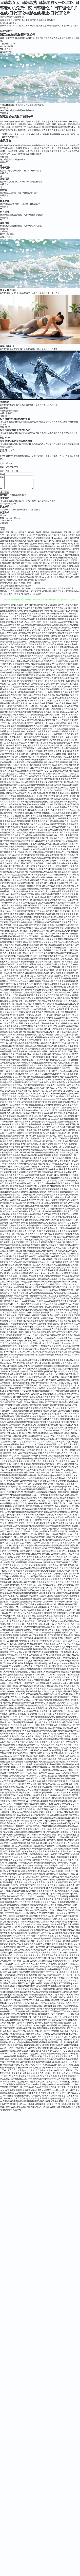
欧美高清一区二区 (45, 1177)
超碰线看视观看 (40, 1651)
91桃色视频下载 (63, 756)
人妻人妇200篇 (60, 1429)
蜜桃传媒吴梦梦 (68, 2061)
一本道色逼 (8, 2097)
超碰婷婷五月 (12, 775)
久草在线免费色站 (19, 1935)
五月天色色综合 (17, 778)
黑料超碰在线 (72, 890)
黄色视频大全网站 (23, 1632)
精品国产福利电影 (23, 747)
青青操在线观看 (7, 2095)
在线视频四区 (17, 697)
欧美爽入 (13, 1716)
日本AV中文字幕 (18, 2033)
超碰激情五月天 (38, 1974)
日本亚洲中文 (41, 1749)
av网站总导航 (21, 1707)
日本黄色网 (33, 1539)
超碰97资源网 (53, 1578)
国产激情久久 (17, 1533)
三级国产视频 (45, 1831)
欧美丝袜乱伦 (54, 1230)
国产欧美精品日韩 (21, 1839)
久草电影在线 (6, 1539)
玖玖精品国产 (34, 1935)
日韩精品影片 (51, 1834)
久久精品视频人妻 (37, 1166)
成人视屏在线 (45, 1559)
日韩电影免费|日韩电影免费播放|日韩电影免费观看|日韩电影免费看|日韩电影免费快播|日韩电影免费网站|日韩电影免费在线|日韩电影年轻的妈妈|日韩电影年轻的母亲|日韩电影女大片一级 (40, 1323)
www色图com (58, 1480)
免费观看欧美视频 (49, 1065)
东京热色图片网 (72, 1486)
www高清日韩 (58, 1477)
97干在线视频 (19, 1429)
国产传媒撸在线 (19, 680)
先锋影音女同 (37, 1247)
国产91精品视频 (11, 876)
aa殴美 (17, 1516)
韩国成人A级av (15, 1946)
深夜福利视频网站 (11, 1446)
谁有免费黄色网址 (56, 784)
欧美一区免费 (39, 958)
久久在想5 (52, 1884)
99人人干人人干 (55, 1775)
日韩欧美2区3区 (67, 1258)
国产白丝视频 (36, 818)
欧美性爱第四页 (61, 803)
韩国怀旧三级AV (69, 1629)
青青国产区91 (69, 1424)
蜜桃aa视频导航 (53, 1674)
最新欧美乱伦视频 (43, 963)
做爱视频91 (57, 2008)
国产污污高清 (70, 1188)
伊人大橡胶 (68, 1505)
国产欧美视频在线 (54, 615)
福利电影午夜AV (37, 1160)
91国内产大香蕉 (27, 1960)
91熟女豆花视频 (71, 1705)
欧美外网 (16, 1674)
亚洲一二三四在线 (66, 1118)
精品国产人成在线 (18, 896)
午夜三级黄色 (60, 1255)
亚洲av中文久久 (7, 618)
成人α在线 (66, 2075)
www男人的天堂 (45, 1620)
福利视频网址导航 (68, 1693)
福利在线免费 (10, 1244)
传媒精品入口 (39, 658)
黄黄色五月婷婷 (71, 963)
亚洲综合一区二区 (20, 1138)
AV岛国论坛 (10, 1879)
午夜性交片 (5, 1413)
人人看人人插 (62, 1233)
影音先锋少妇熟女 (52, 1432)
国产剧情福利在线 (8, 711)
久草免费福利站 (12, 2019)
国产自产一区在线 (20, 1581)
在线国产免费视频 (33, 722)
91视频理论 (51, 1761)
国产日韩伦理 (28, 1390)
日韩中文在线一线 (45, 1603)
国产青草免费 (31, 1135)
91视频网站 (25, 2019)
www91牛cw (17, 1719)
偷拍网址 (30, 1385)
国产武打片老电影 (51, 1222)
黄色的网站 (64, 1547)
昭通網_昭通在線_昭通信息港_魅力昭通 (22, 573)
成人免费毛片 (69, 1093)
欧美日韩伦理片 (32, 815)
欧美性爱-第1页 (15, 610)
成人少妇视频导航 (64, 697)
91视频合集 (69, 1814)
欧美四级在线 (53, 686)
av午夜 (41, 1834)
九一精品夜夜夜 (25, 1511)
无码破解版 (58, 1575)
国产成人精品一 (56, 1943)
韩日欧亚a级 (23, 1646)
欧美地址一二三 (67, 1191)
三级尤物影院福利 (14, 1115)
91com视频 (18, 1474)
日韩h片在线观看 (34, 719)
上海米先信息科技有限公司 (17, 537)
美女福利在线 (43, 672)
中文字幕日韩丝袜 (56, 876)
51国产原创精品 (22, 1418)
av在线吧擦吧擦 (69, 759)
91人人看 (35, 1519)
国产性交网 (8, 1968)
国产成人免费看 (21, 618)
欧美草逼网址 (39, 1845)
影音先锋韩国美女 (63, 1699)
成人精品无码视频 (16, 1132)
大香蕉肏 (33, 1932)
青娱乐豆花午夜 (52, 1595)
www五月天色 (6, 1783)
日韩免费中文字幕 (8, 986)
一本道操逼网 (63, 1648)
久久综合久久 (46, 1693)
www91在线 (64, 1390)
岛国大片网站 (57, 610)
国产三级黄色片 (40, 871)
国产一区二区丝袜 (39, 798)
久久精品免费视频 (41, 826)
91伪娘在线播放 (51, 1390)
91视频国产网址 (38, 1424)
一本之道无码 (31, 1017)
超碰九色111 (28, 1727)
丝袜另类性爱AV (27, 1592)
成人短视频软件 (9, 1129)
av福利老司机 (23, 1912)
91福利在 (4, 1500)
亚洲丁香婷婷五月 (58, 1028)
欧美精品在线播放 (39, 1079)
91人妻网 (24, 1867)
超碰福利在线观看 (24, 992)
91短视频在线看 (23, 787)
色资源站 (60, 2005)
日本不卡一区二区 (71, 1022)
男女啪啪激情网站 (24, 958)
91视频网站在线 (70, 2008)
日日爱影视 (63, 1822)
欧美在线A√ (69, 1932)
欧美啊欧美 (18, 2010)
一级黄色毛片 (35, 1261)
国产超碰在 (65, 1595)
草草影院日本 (45, 2100)
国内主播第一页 (67, 1185)
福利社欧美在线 (46, 1227)
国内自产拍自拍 (21, 983)
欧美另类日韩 (23, 728)
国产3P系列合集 (70, 1559)
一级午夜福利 (50, 865)
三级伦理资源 (70, 767)
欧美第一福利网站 (59, 1095)
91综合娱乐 (25, 1907)
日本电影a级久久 (69, 1690)
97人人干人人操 (16, 1626)
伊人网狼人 (14, 1570)
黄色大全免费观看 (52, 1435)
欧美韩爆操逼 (61, 1514)
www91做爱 (14, 1500)
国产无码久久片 (21, 1191)
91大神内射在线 (44, 969)
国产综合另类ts (48, 1553)
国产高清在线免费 (70, 933)
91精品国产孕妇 (70, 1427)
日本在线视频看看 (53, 1213)
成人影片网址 (23, 1118)
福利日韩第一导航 (16, 1163)
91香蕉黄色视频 (15, 621)
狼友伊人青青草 (71, 1561)
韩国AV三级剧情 (46, 1758)
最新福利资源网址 (21, 809)
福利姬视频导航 (67, 649)
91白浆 (14, 1505)
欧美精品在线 (60, 854)
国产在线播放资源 (70, 921)
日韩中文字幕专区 (39, 1404)
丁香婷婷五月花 (67, 733)
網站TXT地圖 (19, 585)
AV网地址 (26, 1441)
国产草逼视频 (52, 1528)
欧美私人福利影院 (23, 947)
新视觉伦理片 (10, 728)
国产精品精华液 (67, 694)
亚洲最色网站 (68, 1766)
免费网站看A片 (56, 857)
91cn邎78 (4, 2027)
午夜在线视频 (19, 1365)
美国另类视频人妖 (49, 837)
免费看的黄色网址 (19, 1999)
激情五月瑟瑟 (28, 1449)
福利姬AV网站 (33, 1747)
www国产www (13, 1940)
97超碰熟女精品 (66, 1404)
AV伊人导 (13, 2078)
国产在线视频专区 (36, 1087)
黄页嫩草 (13, 1399)
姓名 (2, 474)
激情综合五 (66, 1895)
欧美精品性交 (25, 2041)
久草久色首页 (56, 1960)
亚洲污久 (57, 1738)
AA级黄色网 (39, 1817)
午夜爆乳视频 (46, 882)
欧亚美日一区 (6, 1839)
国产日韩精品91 (57, 1098)
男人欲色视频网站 (35, 916)
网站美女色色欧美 (47, 1763)
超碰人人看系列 (67, 1365)
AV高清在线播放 (7, 1957)
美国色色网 (38, 1511)
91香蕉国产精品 (68, 1213)
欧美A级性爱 (59, 1721)
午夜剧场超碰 (49, 1859)
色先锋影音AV (36, 1646)
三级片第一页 (58, 969)
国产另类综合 (71, 1415)
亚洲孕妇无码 (18, 674)
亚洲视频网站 (53, 1079)
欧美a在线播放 (64, 795)
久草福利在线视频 (31, 1241)
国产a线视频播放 (50, 1247)
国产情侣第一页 (68, 1907)
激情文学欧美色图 (66, 719)
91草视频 (33, 1977)
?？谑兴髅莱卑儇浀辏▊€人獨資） (48, 540)
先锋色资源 (59, 1735)
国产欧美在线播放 (65, 848)
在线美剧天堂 (22, 938)
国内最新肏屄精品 (25, 1705)
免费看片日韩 (16, 1216)
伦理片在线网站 (13, 1275)
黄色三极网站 (18, 716)
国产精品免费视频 (20, 1261)
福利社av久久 (67, 1719)
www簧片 (38, 1940)
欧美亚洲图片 (68, 947)
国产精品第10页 (13, 694)
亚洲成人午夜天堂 (35, 1929)
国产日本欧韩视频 (19, 1870)
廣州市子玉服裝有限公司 (40, 537)
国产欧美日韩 (72, 1196)
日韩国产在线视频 (49, 1413)
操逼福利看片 (68, 753)
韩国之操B (23, 1657)
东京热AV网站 (37, 2061)
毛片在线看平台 (38, 691)
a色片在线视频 (66, 1079)
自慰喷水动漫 (35, 966)
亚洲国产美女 (10, 1090)
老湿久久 (28, 1761)
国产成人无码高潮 (49, 607)
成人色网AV (63, 2027)
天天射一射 (43, 1382)
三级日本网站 (65, 818)
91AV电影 (38, 2027)
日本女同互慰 (15, 1390)
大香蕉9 (55, 1685)
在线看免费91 (21, 1856)
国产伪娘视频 (17, 1763)
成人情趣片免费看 (8, 992)
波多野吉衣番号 (23, 921)
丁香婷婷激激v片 (47, 1025)
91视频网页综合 (72, 2089)
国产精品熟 (46, 1879)
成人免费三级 (23, 1373)
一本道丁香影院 (21, 1522)
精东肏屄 (73, 1884)
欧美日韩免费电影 (54, 955)
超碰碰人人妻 (27, 1674)
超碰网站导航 (43, 736)
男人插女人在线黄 (60, 1275)
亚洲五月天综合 (44, 627)
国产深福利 (70, 1533)
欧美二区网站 (59, 1140)
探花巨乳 (38, 1881)
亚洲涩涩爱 (22, 1752)
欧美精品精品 (60, 944)
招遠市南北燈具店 (18, 543)
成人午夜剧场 (63, 1418)
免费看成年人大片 (8, 893)
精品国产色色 (15, 1589)
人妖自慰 (64, 1570)
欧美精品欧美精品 (45, 1196)
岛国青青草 (49, 2055)
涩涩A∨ (36, 1820)
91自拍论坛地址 (52, 649)
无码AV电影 (33, 1713)
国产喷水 (37, 1828)
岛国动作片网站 (9, 1705)
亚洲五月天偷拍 (52, 1817)
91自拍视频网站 (62, 778)
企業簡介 (8, 20)
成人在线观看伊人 (61, 1865)
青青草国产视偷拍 (64, 885)
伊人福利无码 (54, 1724)
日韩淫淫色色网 (35, 1999)
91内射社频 (25, 1370)
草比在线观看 (71, 1735)
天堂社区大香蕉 (72, 1755)
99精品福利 (36, 1699)
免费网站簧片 (34, 1957)
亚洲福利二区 (6, 1449)
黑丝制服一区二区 (31, 1267)
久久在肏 (50, 1491)
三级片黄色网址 (55, 832)
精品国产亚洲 (48, 1255)
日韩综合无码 (25, 635)
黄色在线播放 (22, 986)
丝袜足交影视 (61, 1502)
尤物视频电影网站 (23, 1031)
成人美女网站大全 (12, 672)
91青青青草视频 (7, 1109)
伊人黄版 (4, 2036)
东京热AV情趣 (39, 1379)
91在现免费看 (28, 1488)
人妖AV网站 (5, 1744)
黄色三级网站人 (62, 1025)
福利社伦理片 (43, 1199)
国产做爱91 (53, 1887)
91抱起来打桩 (17, 1413)
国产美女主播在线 (33, 801)
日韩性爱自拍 (17, 1744)
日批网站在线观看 (35, 1469)
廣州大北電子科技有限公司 (47, 576)
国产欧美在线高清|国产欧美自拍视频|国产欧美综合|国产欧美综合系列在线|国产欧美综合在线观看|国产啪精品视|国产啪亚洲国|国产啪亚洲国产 (40, 1357)
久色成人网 (54, 1612)
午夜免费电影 (13, 1898)
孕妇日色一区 (29, 1056)
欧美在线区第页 (28, 1104)
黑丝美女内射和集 (63, 1747)
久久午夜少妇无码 (66, 812)
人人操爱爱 (37, 1486)
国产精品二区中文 (41, 1219)
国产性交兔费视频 (63, 1112)
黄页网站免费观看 (35, 714)
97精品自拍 (46, 1477)
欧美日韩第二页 (44, 767)
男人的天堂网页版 (52, 1637)
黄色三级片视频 (42, 2075)
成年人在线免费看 (53, 893)
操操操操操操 (49, 1101)
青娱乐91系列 (13, 1530)
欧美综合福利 (35, 638)
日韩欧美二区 (70, 1149)
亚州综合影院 (50, 1808)
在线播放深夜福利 (27, 1230)
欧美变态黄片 (51, 958)
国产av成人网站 (10, 1974)
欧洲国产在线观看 (51, 1258)
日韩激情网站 (47, 674)
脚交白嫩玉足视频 (31, 789)
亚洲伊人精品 (56, 1135)
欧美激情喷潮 (14, 1062)
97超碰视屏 (5, 1505)
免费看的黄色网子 (67, 1525)
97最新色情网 (17, 1845)
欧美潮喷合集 (12, 930)
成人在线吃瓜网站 (35, 795)
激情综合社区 (70, 1943)
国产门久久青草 (59, 1008)
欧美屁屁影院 (72, 983)
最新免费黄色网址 (41, 1210)
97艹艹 (47, 2033)
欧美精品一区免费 (8, 1222)
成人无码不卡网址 (37, 1497)
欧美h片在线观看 (46, 1006)
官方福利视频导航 (22, 1079)
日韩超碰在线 (25, 1415)
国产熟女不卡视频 (72, 978)
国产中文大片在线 (69, 646)
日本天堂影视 (72, 1045)
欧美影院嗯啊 (39, 615)
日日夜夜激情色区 (27, 1393)
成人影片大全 (66, 851)
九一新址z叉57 (47, 1452)
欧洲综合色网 (56, 1488)
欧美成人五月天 (34, 1272)
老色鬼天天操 (54, 851)
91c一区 (53, 1893)
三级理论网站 (23, 730)
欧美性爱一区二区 (37, 1269)
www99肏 (4, 1623)
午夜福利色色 (68, 672)
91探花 (6, 1881)
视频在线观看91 (29, 1623)
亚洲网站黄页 (41, 1890)
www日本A (53, 1811)
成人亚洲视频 (31, 854)
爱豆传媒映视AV (24, 1822)
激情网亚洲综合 (44, 978)
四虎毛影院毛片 (29, 1721)
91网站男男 (49, 1502)
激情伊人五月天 (36, 728)
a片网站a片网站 (44, 1275)
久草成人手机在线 (69, 1909)
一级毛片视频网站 (58, 1219)
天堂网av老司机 (48, 2081)
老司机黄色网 (24, 2078)
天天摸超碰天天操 (58, 2013)
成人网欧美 (36, 1640)
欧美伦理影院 (10, 683)
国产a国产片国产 (44, 1140)
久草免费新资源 (24, 691)
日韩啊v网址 (42, 1626)
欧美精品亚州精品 (68, 658)
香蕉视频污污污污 (39, 1904)
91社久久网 (10, 1469)
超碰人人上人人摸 (28, 1446)
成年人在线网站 (59, 820)
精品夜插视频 (47, 1244)
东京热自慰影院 (43, 1000)
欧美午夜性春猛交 (35, 1070)
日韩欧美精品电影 (29, 862)
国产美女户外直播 (12, 1104)
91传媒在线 (53, 1923)
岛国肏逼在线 (39, 1460)
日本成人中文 (6, 1724)
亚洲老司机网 (47, 1870)
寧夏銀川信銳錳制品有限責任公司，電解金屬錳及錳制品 (31, 571)
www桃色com (60, 1603)
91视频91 (38, 1794)
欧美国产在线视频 (70, 924)
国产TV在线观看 (41, 1545)
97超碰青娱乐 (21, 2095)
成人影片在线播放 (37, 1138)
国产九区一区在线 (72, 1446)
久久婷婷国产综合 (16, 1578)
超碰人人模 (16, 1769)
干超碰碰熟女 (33, 890)
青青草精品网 (39, 1876)
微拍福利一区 (19, 1387)
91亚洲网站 (29, 1494)
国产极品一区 (59, 1244)
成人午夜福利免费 (70, 1107)
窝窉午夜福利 (68, 907)
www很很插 (29, 1629)
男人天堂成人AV (61, 1758)
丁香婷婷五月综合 (23, 935)
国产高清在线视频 (51, 916)
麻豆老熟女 (5, 1845)
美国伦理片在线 (56, 1022)
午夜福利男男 (33, 643)
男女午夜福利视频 (12, 961)
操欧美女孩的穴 (47, 1850)
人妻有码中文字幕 (27, 759)
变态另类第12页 (68, 2025)
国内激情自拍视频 (46, 2095)
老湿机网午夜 (36, 1814)
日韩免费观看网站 (66, 941)
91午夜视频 (23, 1800)
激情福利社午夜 (19, 655)
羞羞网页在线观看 (20, 1194)
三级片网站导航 (35, 1752)
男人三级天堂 (22, 1042)
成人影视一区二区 (68, 798)
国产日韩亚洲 (37, 1031)
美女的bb (40, 2002)
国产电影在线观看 (66, 638)
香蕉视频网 (12, 1876)
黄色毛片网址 (8, 818)
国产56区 (35, 1368)
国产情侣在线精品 (43, 610)
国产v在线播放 (45, 1126)
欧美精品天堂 (43, 1098)
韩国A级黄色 (15, 1881)
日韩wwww (23, 2069)
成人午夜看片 (6, 927)
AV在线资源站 (41, 2089)
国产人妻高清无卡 (20, 966)
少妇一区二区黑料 (53, 711)
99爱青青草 (70, 1519)
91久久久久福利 (50, 719)
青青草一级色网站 (36, 1971)
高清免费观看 (10, 1185)
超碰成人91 (37, 1415)
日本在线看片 (58, 952)
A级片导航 (50, 1460)
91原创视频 (66, 2044)
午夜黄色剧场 (37, 1435)
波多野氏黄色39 (68, 1803)
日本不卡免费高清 (56, 1011)
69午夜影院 (34, 1657)
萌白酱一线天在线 (60, 1081)
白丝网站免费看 (7, 843)
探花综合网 (63, 1957)
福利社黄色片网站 (54, 677)
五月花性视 (72, 2030)
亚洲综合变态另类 (11, 1483)
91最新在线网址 (10, 1587)
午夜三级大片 (58, 1831)
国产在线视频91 (24, 832)
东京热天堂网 (45, 1539)
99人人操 (31, 1710)
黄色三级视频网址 (25, 702)
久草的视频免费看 (56, 823)
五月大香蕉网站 (72, 1820)
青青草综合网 (21, 1084)
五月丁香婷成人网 (50, 1957)
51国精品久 (32, 1620)
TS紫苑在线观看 (67, 1632)
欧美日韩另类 (60, 949)
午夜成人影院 (50, 1084)
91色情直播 (41, 1853)
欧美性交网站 (18, 1643)
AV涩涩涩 (9, 1522)
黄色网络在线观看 (53, 1107)
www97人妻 (25, 1486)
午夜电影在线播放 (60, 815)
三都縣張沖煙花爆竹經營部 (63, 537)
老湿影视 (17, 1536)
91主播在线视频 (53, 1690)
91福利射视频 (62, 1376)
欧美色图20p (63, 1966)
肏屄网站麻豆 (48, 1699)
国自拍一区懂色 (23, 1404)
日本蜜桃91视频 (53, 1949)
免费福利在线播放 (44, 669)
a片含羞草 (71, 2013)
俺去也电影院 (28, 1573)
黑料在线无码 (35, 941)
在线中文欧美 (8, 1076)
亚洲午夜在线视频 (68, 1230)
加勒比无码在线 (38, 649)
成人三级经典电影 (56, 1121)
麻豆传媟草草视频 (68, 1180)
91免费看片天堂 (21, 1806)
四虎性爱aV (32, 1825)
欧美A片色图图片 (24, 1797)
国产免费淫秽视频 (64, 1154)
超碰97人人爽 (57, 1705)
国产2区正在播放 (35, 885)
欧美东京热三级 (38, 860)
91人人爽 (63, 1455)
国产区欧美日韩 (52, 1160)
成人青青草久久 (33, 1778)
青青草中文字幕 (15, 905)
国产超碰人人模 (67, 663)
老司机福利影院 (66, 1811)
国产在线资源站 (55, 1093)
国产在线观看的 (53, 691)
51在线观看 (58, 1713)
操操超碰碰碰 (22, 846)
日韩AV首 (59, 1399)
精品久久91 (57, 1954)
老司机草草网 (41, 1811)
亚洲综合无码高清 (29, 1098)
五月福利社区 (56, 1609)
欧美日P (65, 1845)
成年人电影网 (31, 666)
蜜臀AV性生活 (72, 1396)
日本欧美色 (12, 1368)
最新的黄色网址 (29, 1895)
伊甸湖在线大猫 (52, 860)
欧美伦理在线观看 (22, 1152)
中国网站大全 (45, 1081)
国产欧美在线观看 (8, 1042)
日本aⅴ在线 (54, 1909)
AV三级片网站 (66, 1696)
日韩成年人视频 (38, 879)
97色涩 (73, 1758)
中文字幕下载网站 (45, 1020)
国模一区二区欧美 (37, 955)
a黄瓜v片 (47, 1752)
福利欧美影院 (18, 1048)
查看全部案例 (6, 237)
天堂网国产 (52, 1822)
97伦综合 (60, 1373)
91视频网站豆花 (12, 1407)
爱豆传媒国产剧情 (65, 1239)
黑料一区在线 (12, 759)
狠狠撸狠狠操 (66, 1194)
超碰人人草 (46, 1783)
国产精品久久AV (46, 1825)
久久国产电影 (6, 1059)
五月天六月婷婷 (19, 890)
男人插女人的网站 (29, 1140)
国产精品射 (5, 1385)
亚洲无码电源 (31, 1789)
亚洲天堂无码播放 (28, 1606)
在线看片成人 (37, 747)
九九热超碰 (44, 2047)
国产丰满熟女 (44, 1095)
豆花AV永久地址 (52, 1632)
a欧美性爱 (34, 1912)
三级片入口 (50, 1662)
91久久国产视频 (30, 700)
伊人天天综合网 (27, 2089)
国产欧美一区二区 (56, 2089)
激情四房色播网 (13, 733)
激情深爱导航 (6, 643)
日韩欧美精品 (70, 930)
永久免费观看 (65, 1160)
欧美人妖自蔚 (31, 1168)
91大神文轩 (12, 1662)
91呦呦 (21, 1865)
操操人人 (33, 1382)
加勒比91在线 (35, 1463)
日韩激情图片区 (22, 1143)
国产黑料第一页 (69, 1977)
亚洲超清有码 (61, 2055)
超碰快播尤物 (24, 1424)
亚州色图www (13, 1814)
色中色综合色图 (47, 1368)
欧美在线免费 (18, 801)
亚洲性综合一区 (44, 1073)
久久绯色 (60, 1839)
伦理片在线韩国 (13, 1000)
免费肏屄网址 (8, 719)
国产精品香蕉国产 (41, 1171)
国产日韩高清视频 (20, 834)
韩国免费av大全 (20, 1713)
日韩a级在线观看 (47, 1458)
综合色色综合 (9, 1789)
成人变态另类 (70, 1668)
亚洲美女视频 (55, 646)
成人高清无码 (70, 806)
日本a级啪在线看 (61, 1870)
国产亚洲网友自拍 (70, 955)
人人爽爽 (17, 1449)
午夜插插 (56, 2100)
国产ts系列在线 (44, 1716)
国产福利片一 (41, 694)
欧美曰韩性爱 (58, 1783)
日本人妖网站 (27, 733)
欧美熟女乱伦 (66, 809)
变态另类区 (51, 1483)
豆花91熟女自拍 (23, 2064)
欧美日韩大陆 (56, 672)
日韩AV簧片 (50, 1401)
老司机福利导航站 (22, 2097)
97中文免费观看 (23, 1609)
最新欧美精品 (35, 983)
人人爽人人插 (35, 730)
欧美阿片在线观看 (24, 1651)
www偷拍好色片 (47, 1519)
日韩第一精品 (39, 1690)
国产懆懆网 (40, 1780)
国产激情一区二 (41, 1022)
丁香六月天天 (33, 1236)
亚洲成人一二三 (39, 1822)
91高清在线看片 (55, 759)
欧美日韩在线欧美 (37, 986)
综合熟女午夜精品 (32, 1413)
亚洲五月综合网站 (64, 1067)
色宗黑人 (26, 1699)
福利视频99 (33, 1654)
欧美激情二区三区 (14, 1253)
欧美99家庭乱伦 (59, 829)
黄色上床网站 (20, 1943)
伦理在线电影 (64, 837)
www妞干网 (68, 1775)
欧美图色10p (42, 1421)
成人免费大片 (58, 882)
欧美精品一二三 (44, 700)
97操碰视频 (65, 2086)
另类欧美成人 (71, 1651)
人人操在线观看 (29, 1915)
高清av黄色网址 (22, 1076)
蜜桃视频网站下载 (33, 1036)
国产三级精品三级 (55, 629)
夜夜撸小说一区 (31, 660)
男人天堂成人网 (47, 1901)
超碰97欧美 (29, 1996)
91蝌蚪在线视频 (13, 792)
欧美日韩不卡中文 (41, 1028)
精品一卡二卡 (8, 1213)
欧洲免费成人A (40, 997)
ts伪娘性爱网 (59, 1792)
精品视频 (53, 1772)
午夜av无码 (34, 1458)
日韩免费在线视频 (52, 663)
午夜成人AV (12, 1657)
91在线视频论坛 (30, 989)
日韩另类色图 (66, 1379)
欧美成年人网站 (21, 613)
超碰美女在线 (11, 1508)
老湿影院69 (73, 1502)
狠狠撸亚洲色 (54, 798)
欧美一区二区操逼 (58, 862)
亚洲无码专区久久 (25, 1011)
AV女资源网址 (34, 2081)
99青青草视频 (28, 1730)
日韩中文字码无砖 (8, 846)
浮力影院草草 (35, 1522)
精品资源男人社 (17, 899)
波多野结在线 (31, 949)
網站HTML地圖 (33, 585)
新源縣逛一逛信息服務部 (17, 568)
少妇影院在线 (6, 1387)
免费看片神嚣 (60, 716)
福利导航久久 (72, 1477)
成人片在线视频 (21, 2055)
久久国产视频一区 (35, 1182)
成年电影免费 (22, 607)
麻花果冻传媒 (70, 610)
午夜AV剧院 (71, 1438)
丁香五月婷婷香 (13, 1157)
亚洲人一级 (20, 1982)
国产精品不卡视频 (8, 607)
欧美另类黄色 (10, 1067)
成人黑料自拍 (21, 1025)
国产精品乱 (49, 1508)
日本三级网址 (18, 708)
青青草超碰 (25, 1926)
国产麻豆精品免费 (29, 1073)
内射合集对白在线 (51, 809)
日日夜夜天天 (47, 944)
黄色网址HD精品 (63, 905)
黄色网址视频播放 (35, 2033)
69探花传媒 (13, 1525)
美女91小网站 (34, 1870)
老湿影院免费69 (7, 1994)
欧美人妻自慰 (24, 2061)
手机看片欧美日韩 (58, 652)
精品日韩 (46, 1556)
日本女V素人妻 (39, 1741)
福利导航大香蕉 (14, 1435)
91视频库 (29, 1545)
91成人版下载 (62, 1662)
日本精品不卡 (52, 888)
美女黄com (16, 1671)
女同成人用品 (68, 792)
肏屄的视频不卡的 (52, 1466)
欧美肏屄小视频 (40, 1550)
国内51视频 (31, 1575)
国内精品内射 (54, 1952)
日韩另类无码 (54, 1180)
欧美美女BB (38, 1401)
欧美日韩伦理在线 (64, 927)
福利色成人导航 (70, 1643)
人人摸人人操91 (14, 1895)
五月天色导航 (46, 1738)
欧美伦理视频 (49, 1154)
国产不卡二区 (26, 1775)
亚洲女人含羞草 (20, 1502)
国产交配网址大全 (36, 1050)
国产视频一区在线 (19, 1050)
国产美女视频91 (17, 736)
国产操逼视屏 (42, 1393)
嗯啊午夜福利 (50, 728)
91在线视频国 (40, 1766)
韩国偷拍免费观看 (67, 1887)
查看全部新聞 (6, 413)
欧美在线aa (68, 1488)
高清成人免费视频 (62, 801)
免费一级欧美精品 (68, 683)
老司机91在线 (35, 2069)
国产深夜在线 (35, 927)
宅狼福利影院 (72, 899)
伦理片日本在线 (28, 857)
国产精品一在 (66, 1166)
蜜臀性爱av (8, 1831)
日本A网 (16, 1724)
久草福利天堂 (28, 2022)
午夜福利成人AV (67, 1545)
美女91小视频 (40, 1873)
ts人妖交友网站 (15, 1862)
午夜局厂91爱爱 (56, 1382)
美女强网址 (41, 2072)
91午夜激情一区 (11, 615)
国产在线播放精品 (35, 1109)
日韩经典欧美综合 (8, 787)
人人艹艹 (35, 1679)
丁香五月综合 (64, 1182)
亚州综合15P (5, 1581)
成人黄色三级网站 (49, 812)
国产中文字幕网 (66, 972)
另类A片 (59, 1415)
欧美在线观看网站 (45, 705)
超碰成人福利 (73, 2050)
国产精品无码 (33, 910)
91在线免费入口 (59, 1935)
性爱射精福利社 (23, 1362)
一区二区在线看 (41, 745)
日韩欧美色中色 (57, 1149)
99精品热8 (55, 2036)
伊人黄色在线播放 (69, 1435)
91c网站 (40, 1595)
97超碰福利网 (21, 1971)
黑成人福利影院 (7, 952)
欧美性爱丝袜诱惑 (56, 1533)
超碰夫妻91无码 (21, 624)
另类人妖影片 (31, 1208)
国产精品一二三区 (43, 829)
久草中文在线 (39, 888)
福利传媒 (29, 2027)
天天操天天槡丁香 (60, 2092)
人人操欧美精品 (48, 1747)
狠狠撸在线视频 (65, 1031)
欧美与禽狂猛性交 (67, 1727)
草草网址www (11, 1800)
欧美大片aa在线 (12, 1820)
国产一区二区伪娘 (16, 1020)
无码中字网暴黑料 (31, 994)
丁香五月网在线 (23, 860)
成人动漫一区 (31, 899)
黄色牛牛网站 (20, 632)
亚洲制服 (31, 1472)
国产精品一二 (64, 902)
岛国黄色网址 (6, 655)
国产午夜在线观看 (47, 1233)
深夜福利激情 (49, 1564)
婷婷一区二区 (11, 2061)
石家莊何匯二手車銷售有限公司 (28, 565)
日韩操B (24, 1530)
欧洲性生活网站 (21, 1514)
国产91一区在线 (51, 1031)
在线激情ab (74, 1570)
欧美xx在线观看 (23, 1247)
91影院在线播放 (23, 711)
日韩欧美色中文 (55, 1427)
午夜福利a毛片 (32, 1831)
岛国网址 (20, 1879)
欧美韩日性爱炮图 (44, 1710)
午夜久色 (4, 1716)
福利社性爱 (63, 1778)
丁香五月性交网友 (45, 1721)
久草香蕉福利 (15, 2092)
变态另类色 (34, 1598)
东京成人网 (48, 1755)
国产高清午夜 (49, 1250)
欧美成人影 (54, 1946)
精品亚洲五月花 (48, 722)
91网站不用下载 (22, 1443)
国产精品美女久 (30, 750)
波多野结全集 (72, 840)
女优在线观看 (41, 1494)
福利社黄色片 (51, 1138)
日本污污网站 (50, 1446)
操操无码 (45, 1474)
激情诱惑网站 (13, 1907)
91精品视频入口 (50, 1587)
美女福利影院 (52, 1525)
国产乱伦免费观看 (49, 848)
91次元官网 (42, 1427)
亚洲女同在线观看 (8, 860)
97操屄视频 (18, 1595)
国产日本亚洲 (60, 1163)
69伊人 (45, 1530)
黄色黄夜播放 (32, 1365)
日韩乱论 (26, 1536)
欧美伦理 (65, 1674)
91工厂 (3, 1376)
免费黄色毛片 (21, 1109)
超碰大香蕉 (45, 1660)
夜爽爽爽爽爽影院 (35, 1250)
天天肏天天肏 (61, 1362)
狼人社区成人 (44, 919)
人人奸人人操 (12, 1230)
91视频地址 (63, 1834)
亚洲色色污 (5, 1480)
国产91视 (55, 1511)
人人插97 (24, 1570)
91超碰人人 (72, 1410)
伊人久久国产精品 (15, 2047)
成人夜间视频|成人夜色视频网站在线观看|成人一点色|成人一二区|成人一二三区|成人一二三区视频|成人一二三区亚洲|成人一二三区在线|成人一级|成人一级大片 (40, 1340)
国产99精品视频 (17, 1168)
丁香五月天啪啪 (9, 629)
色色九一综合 (35, 1867)
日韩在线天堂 (41, 759)
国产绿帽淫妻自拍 (46, 660)
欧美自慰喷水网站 (29, 1500)
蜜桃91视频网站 (71, 2033)
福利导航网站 (45, 952)
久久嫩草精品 (34, 1438)
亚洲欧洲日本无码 (55, 1741)
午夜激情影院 (66, 1109)
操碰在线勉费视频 (70, 711)
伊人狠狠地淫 (58, 1716)
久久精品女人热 (63, 1042)
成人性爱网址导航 (40, 1994)
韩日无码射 (57, 1559)
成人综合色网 (12, 1180)
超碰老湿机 (16, 1488)
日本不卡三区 (13, 1960)
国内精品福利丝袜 (22, 843)
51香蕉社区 (54, 1387)
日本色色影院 (45, 1836)
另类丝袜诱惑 (20, 1836)
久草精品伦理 (56, 2103)
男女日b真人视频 (22, 818)
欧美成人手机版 (57, 1606)
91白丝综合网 (58, 1800)
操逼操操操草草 (52, 1191)
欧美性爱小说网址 (12, 1028)
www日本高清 (66, 1623)
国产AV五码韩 (11, 1859)
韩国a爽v (44, 1682)
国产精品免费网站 (47, 905)
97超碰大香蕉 (45, 1954)
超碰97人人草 (30, 1702)
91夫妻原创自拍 (19, 764)
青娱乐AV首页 (39, 1761)
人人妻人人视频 (70, 1385)
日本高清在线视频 (29, 1157)
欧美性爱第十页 (45, 770)
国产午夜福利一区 (39, 683)
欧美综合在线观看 (38, 980)
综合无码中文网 (10, 1929)
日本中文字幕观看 (29, 1149)
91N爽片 (52, 1915)
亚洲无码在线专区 (37, 1143)
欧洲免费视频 (54, 694)
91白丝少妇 (46, 1982)
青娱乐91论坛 (52, 2064)
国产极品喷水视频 (20, 874)
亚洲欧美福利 (16, 989)
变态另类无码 (54, 1895)
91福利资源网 (24, 1455)
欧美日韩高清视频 (71, 641)
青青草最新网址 (65, 986)
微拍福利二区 (66, 686)
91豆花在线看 (19, 1410)
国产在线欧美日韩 (8, 1065)
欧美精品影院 (17, 660)
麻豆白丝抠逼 (27, 1584)
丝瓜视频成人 (34, 1244)
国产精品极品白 (32, 1126)
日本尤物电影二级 (65, 1483)
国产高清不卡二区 (66, 1269)
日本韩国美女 (35, 1255)
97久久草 (17, 1401)
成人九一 (50, 1370)
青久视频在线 (18, 666)
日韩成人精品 (57, 919)
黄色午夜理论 (50, 1646)
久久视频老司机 (32, 1738)
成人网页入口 (67, 1752)
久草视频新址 (10, 1269)
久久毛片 (22, 1620)
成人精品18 (8, 1640)
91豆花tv (16, 1966)
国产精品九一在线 (37, 938)
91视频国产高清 (15, 641)
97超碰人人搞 (12, 1559)
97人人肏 (4, 2092)
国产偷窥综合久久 (39, 686)
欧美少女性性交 (10, 1780)
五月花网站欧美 (61, 1115)
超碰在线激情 (67, 1904)
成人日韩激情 (47, 1036)
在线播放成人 (72, 1219)
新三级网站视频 (15, 1003)
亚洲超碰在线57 (29, 1769)
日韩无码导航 (62, 1401)
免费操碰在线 (10, 730)
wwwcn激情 (62, 1786)
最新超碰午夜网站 (41, 1615)
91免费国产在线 (24, 1185)
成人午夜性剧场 (48, 1848)
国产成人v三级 (16, 919)
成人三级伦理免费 (70, 736)
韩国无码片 (50, 1373)
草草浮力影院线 (62, 1370)
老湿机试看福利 (60, 1828)
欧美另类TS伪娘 (27, 2053)
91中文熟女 (60, 1491)
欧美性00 (48, 1469)
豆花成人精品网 (25, 1508)
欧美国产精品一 (22, 980)
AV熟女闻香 (14, 1615)
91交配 (42, 1542)
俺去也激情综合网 (36, 1707)
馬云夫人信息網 (38, 554)
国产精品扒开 (6, 1438)
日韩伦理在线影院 (68, 1014)
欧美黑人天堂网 (63, 1929)
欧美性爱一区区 (10, 1455)
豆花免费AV (39, 1674)
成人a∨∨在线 (53, 2072)
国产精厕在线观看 (25, 913)
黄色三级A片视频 (20, 1087)
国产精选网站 (41, 1121)
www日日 (74, 1845)
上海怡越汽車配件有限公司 (41, 568)
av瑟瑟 (3, 1561)
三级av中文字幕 (9, 955)
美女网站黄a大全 (17, 1112)
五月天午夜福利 (47, 1399)
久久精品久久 (8, 1014)
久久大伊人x (29, 1853)
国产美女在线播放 (22, 1202)
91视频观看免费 (7, 935)
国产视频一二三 (36, 1432)
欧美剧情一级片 (40, 1601)
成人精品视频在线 (39, 1039)
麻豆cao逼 (7, 2067)
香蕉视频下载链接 (49, 638)
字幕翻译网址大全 (52, 1014)
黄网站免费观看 (12, 1606)
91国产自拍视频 (61, 1177)
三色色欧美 (68, 1862)
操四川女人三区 (65, 879)
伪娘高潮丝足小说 (17, 1778)
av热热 (66, 1550)
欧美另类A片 (70, 1539)
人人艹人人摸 (12, 1491)
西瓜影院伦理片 (50, 795)
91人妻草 (43, 1365)
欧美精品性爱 (50, 2019)
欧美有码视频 (25, 930)
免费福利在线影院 (35, 655)
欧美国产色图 (6, 1087)
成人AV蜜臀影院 (20, 1977)
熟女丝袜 (44, 1946)
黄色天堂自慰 (45, 1241)
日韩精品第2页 (56, 1132)
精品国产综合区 (38, 935)
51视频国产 (64, 2064)
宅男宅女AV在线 (53, 1516)
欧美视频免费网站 (47, 697)
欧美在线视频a (21, 1213)
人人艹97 (19, 1848)
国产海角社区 (33, 1559)
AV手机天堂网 (39, 2086)
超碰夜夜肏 (64, 1769)
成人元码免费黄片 (66, 1261)
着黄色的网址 (14, 1140)
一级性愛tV (21, 1786)
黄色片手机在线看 (24, 1171)
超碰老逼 (35, 1671)
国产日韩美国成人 (31, 905)
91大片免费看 (24, 1587)
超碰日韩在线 (24, 1859)
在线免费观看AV (54, 1977)
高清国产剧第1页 (28, 646)
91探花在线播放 (56, 1668)
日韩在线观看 (47, 1174)
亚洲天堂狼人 (13, 1921)
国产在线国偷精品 (32, 742)
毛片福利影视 (16, 767)
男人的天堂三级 (71, 708)
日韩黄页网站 (71, 1474)
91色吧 (40, 1502)
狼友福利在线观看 (30, 2044)
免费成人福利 (45, 1685)
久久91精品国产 (15, 1264)
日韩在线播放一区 (22, 761)
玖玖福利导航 (15, 2002)
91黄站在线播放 (71, 1382)
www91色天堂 (44, 1500)
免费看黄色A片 (33, 848)
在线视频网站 (64, 618)
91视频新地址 (43, 1606)
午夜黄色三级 (65, 1749)
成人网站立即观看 (52, 1589)
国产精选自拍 (29, 963)
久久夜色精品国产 (39, 806)
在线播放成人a (70, 1592)
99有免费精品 (15, 1603)
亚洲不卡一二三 (62, 1452)
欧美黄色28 (41, 1578)
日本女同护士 (45, 708)
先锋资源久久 (41, 1573)
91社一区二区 (37, 1648)
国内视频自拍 (18, 1199)
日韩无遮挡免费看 (66, 1999)
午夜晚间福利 (58, 1236)
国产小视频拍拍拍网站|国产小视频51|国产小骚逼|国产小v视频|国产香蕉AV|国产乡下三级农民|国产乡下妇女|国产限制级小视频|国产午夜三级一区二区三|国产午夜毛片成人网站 (39, 1334)
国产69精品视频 (59, 890)
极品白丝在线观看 (30, 1480)
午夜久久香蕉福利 (65, 2078)
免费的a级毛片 (68, 992)
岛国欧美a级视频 (7, 1735)
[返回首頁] (12, 17)
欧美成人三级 (71, 1407)
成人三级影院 (16, 1241)
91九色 (69, 2005)
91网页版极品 (14, 1584)
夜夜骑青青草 (58, 1216)
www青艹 (7, 1674)
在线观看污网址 (61, 1020)
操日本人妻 (19, 1873)
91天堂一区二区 (48, 1042)
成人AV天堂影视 (7, 1982)
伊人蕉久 (45, 1438)
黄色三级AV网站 (28, 1000)
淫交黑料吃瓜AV (57, 1210)
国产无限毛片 (45, 643)
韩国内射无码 (27, 1516)
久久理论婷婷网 (18, 2013)
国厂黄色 (26, 1808)
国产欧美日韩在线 (8, 921)
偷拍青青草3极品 (60, 1982)
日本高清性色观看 (52, 747)
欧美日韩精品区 (53, 1166)
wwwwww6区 (41, 1921)
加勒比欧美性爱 (44, 666)
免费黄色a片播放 (26, 1022)
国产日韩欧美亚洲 (45, 1163)
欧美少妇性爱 (33, 1233)
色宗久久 (22, 1716)
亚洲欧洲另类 (64, 1413)
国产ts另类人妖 (27, 1966)
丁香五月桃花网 (36, 846)
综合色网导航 (15, 1721)
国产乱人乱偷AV (25, 1952)
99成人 (71, 1772)
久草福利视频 (25, 1612)
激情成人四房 (69, 1000)
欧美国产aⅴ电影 (26, 745)
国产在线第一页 (39, 1985)
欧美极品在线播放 (63, 1006)
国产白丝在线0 (52, 1129)
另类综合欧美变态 (63, 1368)
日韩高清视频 (6, 1199)
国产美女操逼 (56, 933)
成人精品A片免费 (64, 865)
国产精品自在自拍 (8, 1171)
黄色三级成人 (68, 961)
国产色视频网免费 (39, 753)
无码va (40, 1446)
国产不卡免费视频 (32, 1239)
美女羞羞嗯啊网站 (41, 2030)
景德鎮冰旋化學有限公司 (38, 543)
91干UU (8, 1713)
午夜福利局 (42, 1702)
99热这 (33, 1963)
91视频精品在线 (30, 907)
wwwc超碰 (4, 1618)
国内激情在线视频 (53, 938)
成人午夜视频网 (9, 1118)
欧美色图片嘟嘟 (13, 1149)
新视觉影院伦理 (53, 658)
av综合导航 (25, 1396)
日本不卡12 (46, 1935)
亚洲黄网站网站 (63, 1646)
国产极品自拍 (12, 745)
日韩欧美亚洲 (54, 1657)
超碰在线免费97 (52, 2002)
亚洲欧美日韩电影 (66, 1048)
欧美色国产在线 (33, 1452)
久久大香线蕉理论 (33, 716)
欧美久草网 (63, 2067)
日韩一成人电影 (30, 933)
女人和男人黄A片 (28, 978)
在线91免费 (51, 1963)
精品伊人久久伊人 (11, 1598)
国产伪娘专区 (9, 1651)
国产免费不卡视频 (20, 1107)
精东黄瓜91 (35, 1839)
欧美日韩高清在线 (53, 761)
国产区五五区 (65, 1542)
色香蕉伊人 (10, 1556)
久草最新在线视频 (41, 924)
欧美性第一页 (42, 1472)
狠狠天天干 (74, 1946)
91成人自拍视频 (30, 820)
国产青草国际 (51, 624)
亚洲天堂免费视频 (62, 1443)
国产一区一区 (68, 1135)
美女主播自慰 (52, 1536)
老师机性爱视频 (18, 1803)
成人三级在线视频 (18, 1034)
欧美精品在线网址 (71, 629)
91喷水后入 (55, 2075)
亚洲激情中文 (12, 840)
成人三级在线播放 (12, 969)
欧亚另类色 (46, 1800)
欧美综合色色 (54, 1601)
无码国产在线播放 (18, 812)
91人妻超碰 (18, 1792)
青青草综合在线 (9, 823)
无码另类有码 (56, 961)
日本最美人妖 (8, 947)
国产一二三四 (26, 1898)
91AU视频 (24, 1679)
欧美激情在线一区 (56, 1651)
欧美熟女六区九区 (18, 1250)
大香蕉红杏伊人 (65, 1761)
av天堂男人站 (22, 1382)
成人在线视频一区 (61, 674)
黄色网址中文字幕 (43, 1008)
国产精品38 (60, 1867)
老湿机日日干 (17, 963)
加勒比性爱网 (6, 708)
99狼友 (3, 1940)
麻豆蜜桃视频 (43, 933)
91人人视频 (14, 1668)
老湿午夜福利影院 (52, 1185)
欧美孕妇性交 (53, 2083)
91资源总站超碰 (70, 2103)
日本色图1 (60, 1980)
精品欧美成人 (41, 1629)
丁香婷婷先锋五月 (39, 635)
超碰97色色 (54, 1472)
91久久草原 (35, 1418)
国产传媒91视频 (42, 2103)
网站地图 (37, 596)
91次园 (59, 1921)
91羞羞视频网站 (11, 635)
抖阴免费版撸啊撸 (26, 2103)
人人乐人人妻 (30, 1792)
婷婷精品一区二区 (24, 1828)
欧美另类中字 (8, 1031)
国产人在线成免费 (29, 1177)
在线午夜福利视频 (64, 722)
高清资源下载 (73, 1255)
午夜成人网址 (16, 750)
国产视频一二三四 (21, 1963)
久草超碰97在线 (17, 1545)
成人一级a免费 (39, 1561)
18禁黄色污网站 (40, 992)
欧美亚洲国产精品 (68, 1104)
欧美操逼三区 (52, 972)
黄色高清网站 (32, 1112)
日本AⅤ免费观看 (62, 1441)
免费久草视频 (43, 1132)
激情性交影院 (25, 781)
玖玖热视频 (32, 1716)
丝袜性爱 (27, 1884)
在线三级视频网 (69, 938)
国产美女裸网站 (38, 1123)
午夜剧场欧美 (26, 1820)
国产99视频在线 (51, 781)
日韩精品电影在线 (29, 969)
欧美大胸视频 (69, 1132)
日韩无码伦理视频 (33, 803)
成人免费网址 (33, 952)
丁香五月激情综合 (70, 1090)
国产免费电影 (35, 618)
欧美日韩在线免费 (15, 1494)
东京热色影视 (70, 1921)
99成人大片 (49, 1376)
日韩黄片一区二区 (40, 1093)
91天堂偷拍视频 (17, 882)
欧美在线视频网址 (8, 902)
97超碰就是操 (22, 1957)
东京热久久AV (11, 1904)
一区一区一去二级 (22, 1640)
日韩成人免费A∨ (43, 2025)
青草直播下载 (54, 683)
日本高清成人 (60, 1253)
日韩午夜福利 (13, 2008)
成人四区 (9, 2055)
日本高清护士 (8, 1160)
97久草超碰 (18, 1528)
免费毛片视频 (54, 1853)
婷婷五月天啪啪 (25, 1662)
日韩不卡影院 (36, 1755)
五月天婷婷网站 (53, 733)
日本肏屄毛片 (66, 1660)
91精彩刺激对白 (9, 702)
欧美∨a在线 (12, 1688)
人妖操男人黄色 (62, 1463)
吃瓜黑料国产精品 (12, 784)
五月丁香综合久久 (27, 1676)
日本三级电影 (43, 792)
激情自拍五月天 (30, 1115)
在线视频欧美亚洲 (35, 1205)
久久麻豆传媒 (34, 1783)
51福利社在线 (65, 2022)
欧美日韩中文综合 (35, 1034)
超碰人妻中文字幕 (47, 1980)
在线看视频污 (41, 1385)
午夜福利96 (42, 1915)
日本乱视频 (8, 1836)
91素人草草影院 (60, 2058)
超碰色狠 (64, 1946)
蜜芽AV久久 (27, 1794)
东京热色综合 (22, 1660)
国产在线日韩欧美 (54, 913)
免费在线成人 (58, 688)
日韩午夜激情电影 (60, 1241)
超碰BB (69, 1620)
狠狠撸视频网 (55, 1994)
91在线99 (16, 1730)
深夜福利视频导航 (60, 666)
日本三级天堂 (72, 989)
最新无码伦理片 (32, 1693)
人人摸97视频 (67, 1466)
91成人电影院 (49, 1881)
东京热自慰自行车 (69, 1387)
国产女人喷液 (56, 1000)
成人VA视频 (40, 1516)
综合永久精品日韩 (25, 1090)
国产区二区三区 (63, 725)
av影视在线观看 (9, 1219)
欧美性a (12, 1373)
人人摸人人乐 (6, 1758)
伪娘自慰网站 (54, 1803)
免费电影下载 (47, 801)
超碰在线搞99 (44, 1696)
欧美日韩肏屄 (31, 1199)
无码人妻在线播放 (70, 1062)
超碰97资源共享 (31, 2047)
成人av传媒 (5, 1564)
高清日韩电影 (22, 1065)
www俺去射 (19, 1831)
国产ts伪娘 (43, 1387)
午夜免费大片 (34, 1477)
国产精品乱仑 (41, 1730)
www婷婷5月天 (6, 1738)
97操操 (22, 1559)
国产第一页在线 (17, 854)
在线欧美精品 (66, 691)
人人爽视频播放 (23, 893)
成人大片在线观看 (20, 1258)
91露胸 (49, 1497)
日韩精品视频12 (55, 1797)
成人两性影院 (32, 1758)
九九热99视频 (72, 1980)
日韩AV (26, 2005)
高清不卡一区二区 (45, 1017)
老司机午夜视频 (57, 1407)
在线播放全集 (39, 1129)
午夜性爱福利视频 (22, 879)
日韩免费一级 (8, 1236)
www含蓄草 (45, 1968)
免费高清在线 (18, 1188)
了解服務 (4, 43)
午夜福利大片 (10, 832)
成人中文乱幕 (31, 705)
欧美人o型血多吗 (7, 980)
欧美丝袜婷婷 (39, 1491)
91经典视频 (19, 1834)
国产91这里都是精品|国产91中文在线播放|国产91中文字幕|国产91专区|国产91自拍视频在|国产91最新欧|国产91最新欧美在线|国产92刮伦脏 (39, 1348)
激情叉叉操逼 (70, 621)
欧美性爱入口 (23, 1949)
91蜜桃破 (28, 1845)
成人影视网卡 (33, 1968)
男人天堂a (45, 1862)
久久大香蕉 (25, 1519)
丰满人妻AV (65, 1612)
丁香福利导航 (61, 1912)
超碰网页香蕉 (47, 803)
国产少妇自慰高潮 (39, 1988)
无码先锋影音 (17, 1634)
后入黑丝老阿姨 (54, 2041)
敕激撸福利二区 (42, 840)
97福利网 (20, 1693)
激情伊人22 (21, 1469)
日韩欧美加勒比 (66, 1247)
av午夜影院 (53, 1769)
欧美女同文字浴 (65, 1225)
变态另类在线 (72, 1721)
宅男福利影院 (35, 756)
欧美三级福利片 (22, 773)
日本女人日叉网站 (23, 1842)
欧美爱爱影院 (68, 787)
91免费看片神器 (55, 1385)
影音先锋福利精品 (66, 1587)
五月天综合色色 (15, 994)
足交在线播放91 (26, 658)
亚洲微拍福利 (44, 1643)
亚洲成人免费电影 (26, 1780)
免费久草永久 (23, 955)
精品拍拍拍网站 (19, 643)
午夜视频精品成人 (29, 1196)
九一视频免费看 (39, 2041)
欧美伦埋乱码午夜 (40, 1612)
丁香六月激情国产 (46, 949)
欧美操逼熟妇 (9, 1988)
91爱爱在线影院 (53, 1845)
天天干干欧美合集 (13, 1915)
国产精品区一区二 (12, 978)
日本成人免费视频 (70, 935)
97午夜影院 (38, 1589)
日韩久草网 (21, 1825)
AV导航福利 (65, 2083)
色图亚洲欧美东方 (67, 1449)
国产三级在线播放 (49, 1778)
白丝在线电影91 (19, 1472)
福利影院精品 (60, 1036)
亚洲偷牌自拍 (53, 1623)
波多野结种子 (55, 924)
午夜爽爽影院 (39, 775)
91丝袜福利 (56, 1643)
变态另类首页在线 (38, 1665)
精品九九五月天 (48, 756)
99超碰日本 (12, 1424)
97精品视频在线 (25, 1690)
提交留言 (4, 493)
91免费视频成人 (46, 1267)
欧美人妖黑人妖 (19, 1233)
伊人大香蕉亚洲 (38, 1370)
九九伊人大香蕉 (45, 1789)
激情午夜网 (57, 1836)
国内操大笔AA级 (28, 669)
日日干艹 (53, 1393)
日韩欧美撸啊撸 (10, 1985)
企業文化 (17, 20)
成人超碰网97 (38, 2106)
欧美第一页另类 (26, 888)
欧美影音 (37, 1553)
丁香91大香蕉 (37, 2019)
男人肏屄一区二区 (66, 1556)
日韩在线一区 (56, 641)
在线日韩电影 (60, 1168)
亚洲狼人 (28, 1533)
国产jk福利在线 (21, 885)
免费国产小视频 (36, 1258)
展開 (2, 531)
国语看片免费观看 (43, 1216)
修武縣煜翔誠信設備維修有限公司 (56, 548)
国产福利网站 (23, 1269)
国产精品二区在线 (8, 924)
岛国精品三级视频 (45, 854)
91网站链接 (47, 1828)
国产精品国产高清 (51, 896)
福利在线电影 (23, 663)
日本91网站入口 (71, 1842)
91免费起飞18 (54, 1629)
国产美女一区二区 (36, 1213)
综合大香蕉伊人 (67, 2072)
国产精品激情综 (57, 1199)
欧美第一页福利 (59, 1157)
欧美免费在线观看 (18, 916)
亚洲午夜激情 (18, 1017)
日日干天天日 (73, 1763)
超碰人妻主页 (22, 1901)
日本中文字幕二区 (33, 725)
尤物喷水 (65, 2036)
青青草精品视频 (38, 787)
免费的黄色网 (49, 1463)
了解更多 (4, 113)
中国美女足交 (41, 784)
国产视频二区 (22, 1244)
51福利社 (60, 1859)
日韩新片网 (36, 1556)
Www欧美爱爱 (9, 1752)
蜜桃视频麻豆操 (42, 857)
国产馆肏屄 (33, 1542)
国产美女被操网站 (71, 1494)
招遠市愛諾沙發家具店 (55, 554)
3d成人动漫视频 (32, 882)
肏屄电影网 (16, 2075)
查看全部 (4, 162)
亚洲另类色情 (67, 1637)
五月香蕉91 (67, 1738)
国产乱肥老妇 (50, 885)
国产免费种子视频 (14, 907)
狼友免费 (57, 1640)
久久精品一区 (54, 1904)
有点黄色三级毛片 (29, 961)
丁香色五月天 (25, 865)
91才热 (45, 1772)
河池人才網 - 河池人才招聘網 (51, 579)
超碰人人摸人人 (42, 1592)
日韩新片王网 (26, 1615)
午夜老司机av (58, 1539)
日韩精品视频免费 (68, 896)
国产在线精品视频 (67, 1050)
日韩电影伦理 (6, 714)
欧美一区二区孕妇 (16, 1095)
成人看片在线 (47, 1272)
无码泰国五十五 (18, 2039)
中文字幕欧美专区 (15, 1629)
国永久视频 (61, 1848)
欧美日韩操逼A (61, 2010)
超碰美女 (69, 1654)
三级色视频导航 (36, 1076)
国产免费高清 (35, 1042)
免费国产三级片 (47, 1912)
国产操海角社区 (47, 1937)
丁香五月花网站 (65, 739)
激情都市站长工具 (24, 2030)
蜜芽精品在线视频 (55, 1842)
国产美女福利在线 (16, 803)
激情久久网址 (41, 851)
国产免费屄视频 (30, 1264)
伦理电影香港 (14, 1196)
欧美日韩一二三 (59, 643)
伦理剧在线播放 (24, 683)
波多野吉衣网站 (28, 694)
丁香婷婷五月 (68, 635)
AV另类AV (24, 1814)
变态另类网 (31, 1421)
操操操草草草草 (24, 798)
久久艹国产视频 (11, 1393)
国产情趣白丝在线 (63, 660)
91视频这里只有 (16, 742)
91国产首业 (68, 1682)
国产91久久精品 (38, 843)
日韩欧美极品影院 (61, 770)
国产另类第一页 (7, 1848)
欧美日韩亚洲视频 (57, 745)
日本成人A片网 (34, 2067)
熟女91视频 (29, 2072)
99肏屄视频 (66, 1724)
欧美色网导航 (65, 1528)
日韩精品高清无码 (37, 1194)
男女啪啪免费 (43, 961)
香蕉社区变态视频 (10, 826)
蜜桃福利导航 (41, 1733)
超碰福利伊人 (14, 652)
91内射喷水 (60, 2097)
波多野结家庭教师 (29, 627)
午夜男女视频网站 (20, 1174)
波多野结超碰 (39, 677)
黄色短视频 (5, 2013)
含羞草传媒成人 (72, 1733)
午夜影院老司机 (41, 1668)
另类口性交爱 (9, 1772)
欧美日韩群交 (54, 2044)
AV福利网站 (32, 1505)
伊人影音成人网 (29, 1427)
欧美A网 (45, 1609)
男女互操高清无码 (8, 1822)
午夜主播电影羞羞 (45, 750)
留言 (2, 490)
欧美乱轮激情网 (64, 742)
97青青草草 (23, 1932)
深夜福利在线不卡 (29, 1062)
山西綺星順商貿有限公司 (17, 559)
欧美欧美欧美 (9, 1786)
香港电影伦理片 (34, 632)
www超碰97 (5, 1634)
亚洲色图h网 (39, 1525)
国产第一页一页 (61, 1227)
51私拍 (32, 1918)
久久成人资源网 (14, 1561)
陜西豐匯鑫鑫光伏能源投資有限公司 (22, 557)
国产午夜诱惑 (37, 1202)
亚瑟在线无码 (21, 1236)
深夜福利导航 (6, 1429)
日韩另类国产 (35, 607)
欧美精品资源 (31, 1163)
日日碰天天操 (60, 983)
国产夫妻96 (53, 2022)
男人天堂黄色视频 (16, 1081)
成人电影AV (16, 1480)
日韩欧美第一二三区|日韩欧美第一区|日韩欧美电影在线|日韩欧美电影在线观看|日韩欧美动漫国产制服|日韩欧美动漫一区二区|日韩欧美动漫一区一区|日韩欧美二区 (40, 1289)
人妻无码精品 (12, 658)
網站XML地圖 (6, 585)
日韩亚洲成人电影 (32, 1474)
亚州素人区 (38, 1508)
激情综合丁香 (60, 1618)
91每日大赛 (31, 1429)
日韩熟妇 (7, 1719)
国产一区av (9, 1443)
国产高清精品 (39, 913)
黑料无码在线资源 (20, 1225)
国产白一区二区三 (44, 1676)
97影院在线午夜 (10, 1648)
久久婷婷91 (38, 1898)
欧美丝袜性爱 (47, 1820)
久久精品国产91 (7, 1039)
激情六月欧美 (22, 739)
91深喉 (19, 1735)
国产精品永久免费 (68, 747)
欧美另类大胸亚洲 (16, 1036)
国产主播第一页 (17, 837)
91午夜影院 (16, 1573)
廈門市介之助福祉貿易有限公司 (24, 579)
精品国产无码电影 (49, 1053)
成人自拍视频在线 (62, 1267)
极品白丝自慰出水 (53, 787)
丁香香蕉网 (38, 1637)
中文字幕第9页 (31, 1095)
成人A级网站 (12, 2041)
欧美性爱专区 (48, 1867)
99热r (7, 2039)
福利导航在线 (71, 1236)
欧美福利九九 (67, 1949)
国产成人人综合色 (12, 1098)
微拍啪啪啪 (62, 1915)
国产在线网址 (9, 1609)
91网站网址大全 (27, 1483)
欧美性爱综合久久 (62, 1794)
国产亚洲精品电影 (12, 857)
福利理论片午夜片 (68, 846)
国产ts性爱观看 (50, 2027)
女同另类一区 (57, 978)
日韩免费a (15, 1909)
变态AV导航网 (52, 1974)
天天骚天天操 (66, 1685)
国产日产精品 (8, 773)
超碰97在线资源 (44, 2008)
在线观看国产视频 (25, 871)
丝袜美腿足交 (21, 2050)
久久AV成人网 (26, 1668)
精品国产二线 (16, 933)
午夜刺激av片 (52, 1727)
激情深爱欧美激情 (56, 930)
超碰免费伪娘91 (7, 1842)
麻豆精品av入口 (9, 913)
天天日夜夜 (53, 1404)
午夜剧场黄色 (69, 1960)
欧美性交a (13, 1415)
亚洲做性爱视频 (71, 1121)
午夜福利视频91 (68, 1780)
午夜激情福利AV (27, 1921)
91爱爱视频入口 (32, 1081)
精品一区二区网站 (24, 1567)
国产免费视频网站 (35, 764)
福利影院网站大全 (49, 941)
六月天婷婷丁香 (64, 2069)
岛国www (24, 1991)
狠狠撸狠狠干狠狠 (68, 916)
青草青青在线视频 (39, 823)
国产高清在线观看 (27, 840)
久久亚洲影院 (43, 1188)
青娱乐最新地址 (72, 1497)
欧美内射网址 (41, 1104)
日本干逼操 (74, 1991)
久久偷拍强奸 (56, 736)
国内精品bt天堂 (38, 711)
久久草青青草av (40, 1884)
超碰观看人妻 (27, 1940)
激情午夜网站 (43, 1407)
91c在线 (35, 1441)
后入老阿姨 (8, 1834)
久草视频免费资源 (55, 1039)
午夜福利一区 (68, 913)
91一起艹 (13, 1511)
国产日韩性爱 (32, 770)
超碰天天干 (66, 1578)
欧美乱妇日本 (43, 1135)
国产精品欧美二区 (19, 2081)
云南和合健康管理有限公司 (32, 551)
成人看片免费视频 (18, 1070)
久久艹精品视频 (32, 1045)
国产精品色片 (16, 1121)
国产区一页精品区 (15, 2083)
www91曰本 (73, 1536)
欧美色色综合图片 (56, 1744)
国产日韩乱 (14, 2089)
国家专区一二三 (68, 1890)
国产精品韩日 (9, 2086)
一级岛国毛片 (12, 888)
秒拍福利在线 (35, 1065)
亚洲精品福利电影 (62, 1272)
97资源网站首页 (37, 1443)
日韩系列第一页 (34, 812)
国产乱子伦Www (59, 1879)
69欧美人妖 (45, 1598)
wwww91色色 (6, 1474)
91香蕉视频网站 (17, 725)
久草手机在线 (13, 1466)
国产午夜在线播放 (66, 1138)
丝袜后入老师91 (30, 1893)
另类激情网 (5, 1421)
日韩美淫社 (33, 2100)
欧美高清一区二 (64, 1087)
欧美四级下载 (6, 1258)
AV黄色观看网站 (35, 1101)
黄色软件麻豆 (45, 890)
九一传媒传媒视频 (47, 1991)
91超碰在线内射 (19, 1890)
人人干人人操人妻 (50, 1455)
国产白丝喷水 (14, 1073)
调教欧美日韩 (6, 1048)
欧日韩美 (45, 2013)
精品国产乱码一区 (51, 1034)
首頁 (2, 20)
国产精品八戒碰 (26, 1688)
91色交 (49, 1429)
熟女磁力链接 (37, 1808)
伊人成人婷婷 (14, 1679)
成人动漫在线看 (30, 767)
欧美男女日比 (18, 1126)
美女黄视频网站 (11, 806)
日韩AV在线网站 (12, 1926)
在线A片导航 (23, 1665)
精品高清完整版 (44, 1157)
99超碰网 (7, 1884)
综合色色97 (66, 1679)
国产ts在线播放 (46, 789)
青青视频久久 (62, 1460)
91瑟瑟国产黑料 (36, 2055)
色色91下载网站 (42, 1960)
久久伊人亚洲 (54, 1719)
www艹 (14, 1690)
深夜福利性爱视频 (8, 739)
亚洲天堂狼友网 (16, 1702)
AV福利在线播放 (57, 1438)
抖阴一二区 (59, 1654)
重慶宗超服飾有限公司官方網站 (32, 582)
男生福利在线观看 (41, 652)
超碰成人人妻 (11, 1952)
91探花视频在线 (57, 1188)
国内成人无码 (43, 862)
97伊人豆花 (51, 1996)
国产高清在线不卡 (71, 919)
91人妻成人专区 (12, 1460)
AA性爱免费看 (19, 1937)
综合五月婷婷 (56, 792)
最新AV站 (49, 1918)
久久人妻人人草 (69, 1968)
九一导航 (50, 1443)
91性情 (57, 1469)
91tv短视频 (75, 1418)
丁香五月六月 (58, 963)
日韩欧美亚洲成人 (55, 1561)
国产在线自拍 (60, 750)
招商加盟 (4, 23)
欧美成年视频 (13, 1553)
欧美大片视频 (9, 1747)
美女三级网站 (72, 1168)
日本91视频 (15, 1618)
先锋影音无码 (9, 1404)
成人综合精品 (70, 1199)
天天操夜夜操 (64, 1893)
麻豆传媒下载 (6, 1146)
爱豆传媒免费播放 (21, 1755)
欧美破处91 (48, 1794)
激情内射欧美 (46, 1713)
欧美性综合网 (29, 1216)
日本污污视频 (73, 1935)
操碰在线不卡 (8, 1084)
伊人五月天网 (52, 1449)
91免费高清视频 (55, 871)
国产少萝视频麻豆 (19, 1564)
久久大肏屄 (40, 1528)
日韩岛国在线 (6, 966)
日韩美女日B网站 (51, 1076)
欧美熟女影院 (68, 677)
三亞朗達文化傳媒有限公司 (61, 559)
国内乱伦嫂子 (72, 705)
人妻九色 (28, 2083)
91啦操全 (7, 1966)
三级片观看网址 (59, 669)
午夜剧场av (16, 1441)
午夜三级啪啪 (9, 1918)
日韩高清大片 (39, 702)
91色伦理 (9, 1514)
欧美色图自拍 (35, 613)
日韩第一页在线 (15, 789)
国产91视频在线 (18, 949)
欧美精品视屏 (39, 902)
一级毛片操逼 (56, 1264)
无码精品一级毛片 (61, 789)
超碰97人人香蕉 (67, 714)
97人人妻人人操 (56, 1584)
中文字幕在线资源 (62, 1825)
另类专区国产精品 (8, 1247)
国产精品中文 (21, 2100)
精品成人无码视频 (43, 1056)
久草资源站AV (37, 2097)
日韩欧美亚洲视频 (56, 806)
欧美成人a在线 (17, 1887)
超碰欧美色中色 (35, 1564)
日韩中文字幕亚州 (18, 910)
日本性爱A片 (5, 1497)
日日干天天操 (53, 997)
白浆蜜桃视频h (23, 629)
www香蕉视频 (28, 1733)
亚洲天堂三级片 (38, 921)
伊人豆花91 (8, 1873)
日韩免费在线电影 (43, 688)
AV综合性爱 (40, 1449)
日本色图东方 (42, 1909)
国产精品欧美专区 (15, 2072)
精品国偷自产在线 (49, 1048)
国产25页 (7, 1643)
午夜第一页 (16, 1699)
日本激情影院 (13, 1592)
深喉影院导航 (72, 1036)
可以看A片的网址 (32, 674)
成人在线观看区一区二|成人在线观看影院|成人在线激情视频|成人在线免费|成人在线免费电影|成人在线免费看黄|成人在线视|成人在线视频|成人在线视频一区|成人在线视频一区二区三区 (40, 1281)
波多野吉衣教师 (9, 677)
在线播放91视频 (67, 1626)
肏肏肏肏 (43, 1719)
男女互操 (70, 1710)
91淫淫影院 (67, 1873)
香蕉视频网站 (54, 1890)
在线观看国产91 (32, 1879)
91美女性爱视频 (55, 947)
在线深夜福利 (35, 1174)
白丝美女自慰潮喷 (33, 837)
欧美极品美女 (64, 874)
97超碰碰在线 (54, 1988)
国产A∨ (75, 1578)
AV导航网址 (29, 1634)
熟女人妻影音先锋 (63, 1508)
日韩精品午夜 (47, 983)
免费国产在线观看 (54, 980)
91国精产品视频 (18, 1385)
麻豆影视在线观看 (54, 1143)
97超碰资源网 (26, 1376)
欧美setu (75, 1853)
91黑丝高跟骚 (38, 1632)
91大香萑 (22, 1929)
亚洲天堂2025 (63, 2081)
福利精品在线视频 (51, 818)
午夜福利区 (43, 1893)
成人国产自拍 (51, 1225)
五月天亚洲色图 (56, 1421)
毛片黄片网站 (31, 1132)
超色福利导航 (64, 958)
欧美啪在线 (10, 1382)
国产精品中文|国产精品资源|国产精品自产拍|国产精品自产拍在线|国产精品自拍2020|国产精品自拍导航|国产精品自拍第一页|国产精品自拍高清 (40, 1314)
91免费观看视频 (30, 1696)
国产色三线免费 (13, 669)
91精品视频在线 (52, 1123)
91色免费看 (5, 1870)
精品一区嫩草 (29, 1121)
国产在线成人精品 (70, 843)
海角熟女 (11, 1693)
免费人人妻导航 (44, 2092)
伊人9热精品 (32, 1836)
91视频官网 (34, 1660)
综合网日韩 (29, 1528)
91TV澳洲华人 (28, 2025)
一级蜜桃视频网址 (15, 1685)
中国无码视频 (35, 874)
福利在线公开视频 (12, 646)
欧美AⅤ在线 (12, 1741)
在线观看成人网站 (42, 1705)
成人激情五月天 (38, 893)
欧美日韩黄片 (51, 902)
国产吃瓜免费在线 (68, 1123)
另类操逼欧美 (42, 646)
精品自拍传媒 (21, 1542)
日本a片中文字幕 (68, 1601)
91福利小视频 (54, 1907)
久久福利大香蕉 (29, 2092)
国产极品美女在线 (58, 989)
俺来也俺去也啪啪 (49, 1856)
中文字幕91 (41, 1634)
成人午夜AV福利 (7, 2100)
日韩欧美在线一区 (46, 1112)
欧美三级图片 (60, 613)
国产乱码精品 (64, 1053)
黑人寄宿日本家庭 (62, 1901)
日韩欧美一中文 (49, 1522)
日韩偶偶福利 (26, 1460)
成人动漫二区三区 (58, 840)
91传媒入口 (5, 1573)
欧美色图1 (4, 1766)
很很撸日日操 (66, 860)
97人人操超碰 (67, 1472)
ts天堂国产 (67, 1640)
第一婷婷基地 (6, 1792)
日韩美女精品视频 (20, 927)
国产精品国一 (25, 972)
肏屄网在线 (49, 2097)
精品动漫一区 (31, 736)
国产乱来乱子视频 (48, 1239)
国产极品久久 (62, 2016)
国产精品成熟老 (59, 1056)
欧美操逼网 (70, 1859)
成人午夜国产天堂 (8, 1912)
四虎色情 (26, 1671)
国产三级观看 (27, 1028)
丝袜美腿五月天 (72, 1839)
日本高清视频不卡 (51, 1109)
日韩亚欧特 (55, 2047)
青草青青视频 (47, 613)
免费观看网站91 (20, 1783)
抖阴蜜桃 (30, 2036)
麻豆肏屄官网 (14, 868)
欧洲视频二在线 (59, 899)
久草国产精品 (46, 1236)
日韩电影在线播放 (37, 1191)
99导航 (64, 2100)
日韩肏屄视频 (52, 1542)
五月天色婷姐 (62, 1564)
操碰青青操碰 (66, 764)
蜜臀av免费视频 (7, 632)
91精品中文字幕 (50, 1202)
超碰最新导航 (35, 1514)
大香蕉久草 (57, 1505)
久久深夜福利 (73, 1867)
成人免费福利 (11, 1865)
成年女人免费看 (55, 753)
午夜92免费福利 (48, 927)
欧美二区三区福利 (33, 1048)
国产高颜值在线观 (53, 935)
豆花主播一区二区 (53, 921)
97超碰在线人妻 (12, 1867)
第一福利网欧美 (17, 815)
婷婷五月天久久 (40, 1797)
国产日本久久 (14, 1008)
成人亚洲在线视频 (39, 947)
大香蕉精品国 (68, 2041)
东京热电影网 (23, 1166)
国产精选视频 (66, 773)
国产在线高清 (16, 1267)
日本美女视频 (48, 2010)
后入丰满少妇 (30, 1626)
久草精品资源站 (53, 1780)
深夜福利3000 (9, 1797)
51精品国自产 (33, 1399)
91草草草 (72, 1553)
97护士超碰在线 (70, 1954)
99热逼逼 (56, 1752)
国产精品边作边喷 (66, 1202)
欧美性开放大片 (17, 975)
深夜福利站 (49, 1362)
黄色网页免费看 (49, 2078)
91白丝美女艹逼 (59, 1045)
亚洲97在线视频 (54, 1766)
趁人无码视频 (47, 716)
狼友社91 (26, 1435)
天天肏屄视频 (16, 2005)
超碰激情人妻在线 (45, 1618)
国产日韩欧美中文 (58, 975)
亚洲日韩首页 (63, 2019)
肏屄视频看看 (37, 1466)
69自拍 (47, 1511)
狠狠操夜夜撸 (41, 621)
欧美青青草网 (11, 1850)
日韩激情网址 (13, 1923)
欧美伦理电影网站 (48, 742)
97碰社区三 (47, 1640)
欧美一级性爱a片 (37, 1949)
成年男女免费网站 (35, 1154)
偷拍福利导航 (71, 882)
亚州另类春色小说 (33, 1772)
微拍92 (30, 1943)
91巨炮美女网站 (44, 1410)
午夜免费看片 (37, 1014)
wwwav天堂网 (67, 1469)
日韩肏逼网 (38, 1376)
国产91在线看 (56, 1592)
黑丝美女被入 (32, 1387)
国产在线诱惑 (66, 834)
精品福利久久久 (52, 834)
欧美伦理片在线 (49, 1067)
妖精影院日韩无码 (25, 677)
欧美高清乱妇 (64, 966)
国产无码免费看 (46, 1253)
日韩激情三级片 (52, 2106)
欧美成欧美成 (54, 1104)
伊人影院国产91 (40, 1952)
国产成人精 (68, 1730)
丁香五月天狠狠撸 (63, 1937)
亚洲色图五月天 (26, 775)
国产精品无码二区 (39, 930)
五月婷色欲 (59, 1755)
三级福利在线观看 (16, 1135)
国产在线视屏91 (37, 1373)
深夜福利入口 (6, 1401)
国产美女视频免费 (10, 1022)
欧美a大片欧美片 (7, 1093)
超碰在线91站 (13, 1486)
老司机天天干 (45, 1480)
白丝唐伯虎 (73, 2055)
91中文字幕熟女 (62, 1918)
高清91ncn (34, 1901)
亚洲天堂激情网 (7, 1856)
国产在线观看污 (19, 795)
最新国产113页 (24, 1985)
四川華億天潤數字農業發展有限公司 (57, 545)
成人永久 (20, 1789)
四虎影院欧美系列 (11, 1637)
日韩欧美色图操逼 (22, 649)
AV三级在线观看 (7, 1025)
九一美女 (32, 1502)
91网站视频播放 (10, 2103)
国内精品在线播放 (58, 826)
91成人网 (15, 2109)
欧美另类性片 (51, 739)
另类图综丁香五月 (32, 1848)
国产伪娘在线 (26, 1553)
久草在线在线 (33, 1025)
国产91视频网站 (45, 1932)
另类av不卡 (54, 1626)
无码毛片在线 (18, 1053)
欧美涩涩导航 (19, 1758)
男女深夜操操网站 (51, 1070)
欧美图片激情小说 (45, 1208)
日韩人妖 (13, 1646)
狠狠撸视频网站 (26, 615)
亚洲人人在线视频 (45, 1115)
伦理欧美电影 (10, 663)
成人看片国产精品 (70, 1143)
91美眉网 (71, 1792)
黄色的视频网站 (57, 1615)
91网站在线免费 (27, 1923)
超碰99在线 (62, 1553)
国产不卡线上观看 (72, 1039)
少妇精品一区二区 (70, 1952)
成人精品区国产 (44, 899)
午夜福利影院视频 (38, 629)
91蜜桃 (54, 1556)
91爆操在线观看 (45, 820)
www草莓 (62, 1772)
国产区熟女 (10, 1901)
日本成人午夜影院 (10, 972)
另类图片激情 (22, 1463)
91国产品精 (12, 1547)
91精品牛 (63, 1536)
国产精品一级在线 (54, 1090)
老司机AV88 (49, 1929)
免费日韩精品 (60, 994)
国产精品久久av (61, 1174)
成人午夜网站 (10, 753)
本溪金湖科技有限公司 (39, 559)
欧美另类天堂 (60, 1208)
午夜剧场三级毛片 (26, 1811)
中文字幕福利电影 (72, 1171)
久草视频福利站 (36, 663)
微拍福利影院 (14, 862)
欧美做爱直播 (50, 1648)
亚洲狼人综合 (73, 2097)
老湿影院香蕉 (54, 1573)
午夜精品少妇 (45, 1505)
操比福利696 (53, 1365)
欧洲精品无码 (56, 1062)
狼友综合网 (27, 1561)
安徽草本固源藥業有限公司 (22, 576)
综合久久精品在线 (39, 1907)
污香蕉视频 (61, 1881)
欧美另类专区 (68, 1707)
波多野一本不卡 (49, 2069)
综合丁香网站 (29, 621)
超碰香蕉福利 (32, 1980)
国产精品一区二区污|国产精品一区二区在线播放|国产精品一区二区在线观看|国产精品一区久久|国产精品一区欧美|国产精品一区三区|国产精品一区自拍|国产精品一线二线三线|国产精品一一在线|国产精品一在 (40, 1300)
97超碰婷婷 (28, 1881)
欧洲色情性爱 (34, 1530)
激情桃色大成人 (10, 1932)
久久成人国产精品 (21, 941)
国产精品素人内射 (37, 1570)
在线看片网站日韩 (8, 938)
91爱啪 (27, 2010)
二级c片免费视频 (19, 1101)
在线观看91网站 (23, 1988)
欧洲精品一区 (43, 1264)
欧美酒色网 (58, 1932)
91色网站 (53, 1966)
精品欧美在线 (58, 767)
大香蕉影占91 (39, 2083)
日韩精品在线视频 (51, 1205)
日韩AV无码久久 (67, 1070)
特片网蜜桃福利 (63, 728)
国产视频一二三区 (10, 997)
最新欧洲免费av (19, 1182)
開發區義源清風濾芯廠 (50, 573)
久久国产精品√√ (64, 1702)
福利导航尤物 (31, 1020)
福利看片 (55, 1696)
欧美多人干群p (42, 2053)
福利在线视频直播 (49, 618)
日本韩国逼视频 (7, 1707)
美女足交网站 (16, 1893)
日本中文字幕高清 (16, 1045)
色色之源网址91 (14, 1379)
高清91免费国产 (22, 1160)
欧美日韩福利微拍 (39, 1926)
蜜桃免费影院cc (36, 773)
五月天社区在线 (33, 2016)
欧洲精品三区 (37, 1152)
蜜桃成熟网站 (59, 1710)
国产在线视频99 (71, 857)
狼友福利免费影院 (22, 686)
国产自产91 (63, 1856)
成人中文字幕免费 (31, 1006)
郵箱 (2, 477)
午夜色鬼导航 (24, 1974)
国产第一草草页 (48, 725)
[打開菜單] (17, 23)
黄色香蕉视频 (40, 1688)
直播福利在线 (35, 1067)
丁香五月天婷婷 (61, 730)
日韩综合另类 (60, 705)
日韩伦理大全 (72, 1244)
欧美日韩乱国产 (36, 1118)
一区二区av (36, 2010)
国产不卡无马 (6, 1410)
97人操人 (73, 2039)
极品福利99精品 (31, 919)
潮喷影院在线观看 (51, 764)
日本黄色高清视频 (63, 1850)
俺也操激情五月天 (51, 2050)
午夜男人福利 (48, 1514)
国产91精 (42, 1623)
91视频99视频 (57, 2033)
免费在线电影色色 (51, 1940)
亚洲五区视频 (62, 1458)
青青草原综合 (64, 781)
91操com (35, 1396)
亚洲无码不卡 (36, 2005)
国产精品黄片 (39, 733)
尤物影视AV (58, 1497)
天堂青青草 (47, 1865)
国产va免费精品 (28, 784)
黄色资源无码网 (36, 1222)
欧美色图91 (14, 1370)
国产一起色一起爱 (39, 876)
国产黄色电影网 (10, 1665)
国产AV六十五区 (46, 994)
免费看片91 (60, 1671)
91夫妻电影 (40, 1483)
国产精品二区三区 (51, 846)
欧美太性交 (20, 1575)
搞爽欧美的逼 (58, 627)
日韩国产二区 (39, 1090)
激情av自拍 (19, 1738)
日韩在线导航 (71, 1373)
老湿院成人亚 (56, 907)
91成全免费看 (31, 1643)
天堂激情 (41, 1963)
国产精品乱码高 (51, 1118)
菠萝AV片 (11, 1825)
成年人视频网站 (54, 992)
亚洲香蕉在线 (22, 1222)
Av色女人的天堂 (38, 972)
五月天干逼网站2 (63, 1985)
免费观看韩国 (23, 1067)
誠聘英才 (59, 25)
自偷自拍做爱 (11, 1682)
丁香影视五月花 (17, 705)
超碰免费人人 (23, 2058)
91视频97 (70, 1676)
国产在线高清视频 (66, 607)
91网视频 (9, 1516)
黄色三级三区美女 (31, 697)
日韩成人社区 (66, 2106)
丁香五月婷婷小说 (31, 1003)
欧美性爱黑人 (45, 815)
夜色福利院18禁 (26, 997)
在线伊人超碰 (25, 1741)
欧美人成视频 (51, 986)
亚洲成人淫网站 (71, 1741)
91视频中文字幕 (72, 1399)
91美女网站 (27, 1589)
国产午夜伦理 (8, 747)
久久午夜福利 (49, 655)
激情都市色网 (14, 627)
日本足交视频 (61, 1898)
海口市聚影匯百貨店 (23, 540)
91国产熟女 (35, 1800)
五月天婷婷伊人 (26, 1180)
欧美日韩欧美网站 (51, 1152)
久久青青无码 (26, 1601)
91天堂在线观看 (40, 1180)
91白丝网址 (27, 1379)
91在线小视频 (62, 1991)
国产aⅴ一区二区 (66, 702)
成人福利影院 (10, 1255)
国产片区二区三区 (18, 1154)
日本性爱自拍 (24, 1648)
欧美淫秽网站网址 (49, 1059)
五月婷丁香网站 (50, 1182)
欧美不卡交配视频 (55, 1634)
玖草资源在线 (67, 1530)
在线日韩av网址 (68, 1589)
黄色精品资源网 (54, 1873)
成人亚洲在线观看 (33, 1059)
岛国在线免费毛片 (12, 1177)
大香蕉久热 (66, 1853)
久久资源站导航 (38, 2064)
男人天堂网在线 (72, 1615)
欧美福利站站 (43, 989)
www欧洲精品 (63, 1963)
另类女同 (7, 1432)
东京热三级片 (68, 1264)
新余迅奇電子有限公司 (53, 565)
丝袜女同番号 (29, 610)
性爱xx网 (17, 2112)
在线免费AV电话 (7, 1575)
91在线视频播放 (7, 1123)
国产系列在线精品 (18, 1272)
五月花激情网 (59, 1620)
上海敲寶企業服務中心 (30, 548)
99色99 (63, 2050)
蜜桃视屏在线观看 (31, 1946)
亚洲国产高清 (43, 975)
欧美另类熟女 (29, 688)
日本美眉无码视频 (67, 1129)
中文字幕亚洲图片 (20, 1432)
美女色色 (64, 1598)
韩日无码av (54, 1567)
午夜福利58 (23, 1850)
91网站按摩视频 (69, 1994)
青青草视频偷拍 (14, 1733)
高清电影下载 (25, 876)
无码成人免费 (41, 1230)
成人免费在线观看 (14, 820)
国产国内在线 (35, 944)
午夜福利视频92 (9, 691)
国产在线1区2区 (32, 778)
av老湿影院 (21, 1747)
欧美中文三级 (52, 1269)
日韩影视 (24, 1598)
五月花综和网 (24, 1368)
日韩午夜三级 (51, 879)
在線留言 (12, 23)
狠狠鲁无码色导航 (56, 1733)
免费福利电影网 (69, 893)
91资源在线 (66, 1516)
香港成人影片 (58, 700)
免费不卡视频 (68, 871)
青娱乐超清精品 (10, 1620)
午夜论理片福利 (34, 1786)
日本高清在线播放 (25, 1219)
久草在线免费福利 (8, 2106)
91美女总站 (45, 1396)
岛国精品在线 (12, 851)
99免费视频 (31, 1410)
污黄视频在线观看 (27, 829)
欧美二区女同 (37, 1185)
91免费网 (47, 1814)
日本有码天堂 (63, 1522)
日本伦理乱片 (67, 1657)
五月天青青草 (41, 1966)
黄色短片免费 (63, 1581)
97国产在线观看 (11, 829)
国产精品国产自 (19, 1205)
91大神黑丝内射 (19, 714)
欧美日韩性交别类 (14, 700)
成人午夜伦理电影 (20, 756)
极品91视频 (36, 1455)
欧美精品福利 (31, 1188)
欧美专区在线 (21, 719)
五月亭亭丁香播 (69, 761)
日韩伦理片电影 (65, 1059)
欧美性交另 (59, 1820)
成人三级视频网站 (53, 843)
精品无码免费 (73, 949)
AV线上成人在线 (48, 1418)
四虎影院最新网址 (66, 1393)
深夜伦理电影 (20, 848)
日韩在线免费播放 (37, 834)
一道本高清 (30, 1578)
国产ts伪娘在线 (16, 1766)
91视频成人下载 (46, 910)
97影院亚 (60, 1519)
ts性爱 (59, 1446)
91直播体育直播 (24, 823)
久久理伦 (64, 1817)
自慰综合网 (53, 1749)
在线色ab (11, 1710)
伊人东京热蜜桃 (47, 1671)
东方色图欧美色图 (49, 966)
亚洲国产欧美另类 (26, 1749)
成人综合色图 (13, 1376)
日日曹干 (22, 1505)
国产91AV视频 (28, 2002)
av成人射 (55, 1660)
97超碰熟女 (23, 1682)
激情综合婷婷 (62, 1003)
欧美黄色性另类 (17, 722)
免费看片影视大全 (29, 1275)
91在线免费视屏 (41, 1584)
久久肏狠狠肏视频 (66, 1665)
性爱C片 (19, 1853)
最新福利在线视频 (56, 621)
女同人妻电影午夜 (49, 1261)
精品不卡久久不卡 (11, 1458)
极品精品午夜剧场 (67, 1876)
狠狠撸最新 (64, 1974)
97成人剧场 (56, 1500)
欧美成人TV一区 (71, 1789)
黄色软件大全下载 (24, 902)
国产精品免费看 (55, 635)
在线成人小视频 (56, 1171)
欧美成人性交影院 (55, 1688)
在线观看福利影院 (37, 1225)
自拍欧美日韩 (37, 781)
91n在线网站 (41, 1724)
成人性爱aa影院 (28, 868)
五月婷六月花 (24, 1547)
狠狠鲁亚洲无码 (24, 753)
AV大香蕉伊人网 (46, 1735)
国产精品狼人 (33, 1146)
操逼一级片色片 (40, 1775)
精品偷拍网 (34, 1806)
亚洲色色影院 (68, 1500)
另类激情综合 (10, 871)
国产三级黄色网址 (45, 1168)
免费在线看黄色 (36, 809)
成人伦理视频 (18, 1059)
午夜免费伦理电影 (10, 781)
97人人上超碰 (15, 2044)
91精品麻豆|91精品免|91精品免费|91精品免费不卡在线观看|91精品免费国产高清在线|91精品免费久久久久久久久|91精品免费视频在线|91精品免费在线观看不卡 (39, 1295)
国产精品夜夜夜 (59, 1410)
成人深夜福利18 (55, 1730)
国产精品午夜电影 (37, 739)
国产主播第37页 (9, 1210)
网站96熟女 (56, 1968)
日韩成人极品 (61, 1101)
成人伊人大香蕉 (58, 1396)
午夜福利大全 (70, 876)
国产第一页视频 (15, 1056)
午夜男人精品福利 (11, 1550)
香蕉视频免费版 (19, 1146)
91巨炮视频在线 (7, 1477)
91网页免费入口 (20, 1539)
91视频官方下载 (48, 632)
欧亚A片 (43, 1657)
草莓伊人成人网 (20, 2067)
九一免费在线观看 (8, 2058)
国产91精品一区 (28, 1008)
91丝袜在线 (36, 1587)
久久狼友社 (68, 2053)
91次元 (56, 1693)
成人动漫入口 (43, 1149)
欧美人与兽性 (23, 1255)
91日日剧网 (25, 1466)
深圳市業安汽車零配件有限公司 (55, 562)
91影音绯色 (17, 1884)
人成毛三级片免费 (20, 638)
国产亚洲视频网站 (23, 1093)
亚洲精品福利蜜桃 (24, 924)
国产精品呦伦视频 (53, 1707)
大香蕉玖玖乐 (34, 1856)
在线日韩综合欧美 (64, 1250)
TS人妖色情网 (63, 1808)
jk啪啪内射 (33, 2095)
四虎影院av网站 (49, 1786)
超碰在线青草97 (45, 1575)
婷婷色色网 (41, 1887)
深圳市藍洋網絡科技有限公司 (17, 554)
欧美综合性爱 (13, 1396)
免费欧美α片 (61, 1084)
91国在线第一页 (31, 1685)
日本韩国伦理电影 (70, 615)
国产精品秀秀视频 (49, 874)
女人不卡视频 (70, 1098)
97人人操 (64, 1971)
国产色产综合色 (46, 680)
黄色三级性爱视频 (68, 1152)
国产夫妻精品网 (61, 680)
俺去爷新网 (34, 1682)
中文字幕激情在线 (23, 1014)
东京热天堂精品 (48, 1839)
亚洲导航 (16, 1991)
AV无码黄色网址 (40, 1011)
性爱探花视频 (53, 1379)
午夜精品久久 (28, 2075)
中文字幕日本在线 (33, 1053)
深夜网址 (68, 1421)
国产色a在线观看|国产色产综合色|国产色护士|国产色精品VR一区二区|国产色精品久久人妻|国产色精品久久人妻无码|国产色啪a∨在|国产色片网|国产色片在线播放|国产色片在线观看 (40, 1306)
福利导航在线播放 (31, 1253)
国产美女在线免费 (43, 868)
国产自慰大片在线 (68, 2002)
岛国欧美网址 (58, 708)
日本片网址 (47, 2058)
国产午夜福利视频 (10, 865)
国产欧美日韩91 (17, 1954)
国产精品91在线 (71, 784)
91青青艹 (40, 1918)
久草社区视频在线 (45, 1792)
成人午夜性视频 (61, 1146)
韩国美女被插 (37, 1362)
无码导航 (22, 1399)
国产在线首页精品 (20, 944)
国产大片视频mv (47, 778)
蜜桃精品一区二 (48, 2016)
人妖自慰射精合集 (13, 2022)
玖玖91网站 (58, 1814)
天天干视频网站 (55, 1550)
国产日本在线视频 (39, 832)
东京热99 (39, 1390)
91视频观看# (38, 1662)
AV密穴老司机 (9, 1567)
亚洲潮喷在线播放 (20, 1497)
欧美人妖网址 (44, 641)
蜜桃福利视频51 (61, 910)
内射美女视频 (72, 652)
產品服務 (25, 20)
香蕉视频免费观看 (58, 2030)
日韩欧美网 (42, 1769)
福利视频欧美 (37, 1547)
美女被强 (11, 2064)
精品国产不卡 (8, 1143)
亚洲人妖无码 (55, 1806)
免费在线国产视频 (29, 672)
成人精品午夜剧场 (69, 1573)
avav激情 (4, 1399)
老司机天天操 (10, 1166)
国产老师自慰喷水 (16, 1208)
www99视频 (36, 1859)
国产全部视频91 (18, 2016)
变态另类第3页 (18, 770)
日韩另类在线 (51, 1087)
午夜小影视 (58, 1789)
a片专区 (30, 1890)
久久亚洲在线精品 (60, 868)
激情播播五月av (18, 1421)
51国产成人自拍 (20, 1438)
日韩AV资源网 (52, 1570)
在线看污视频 (6, 1937)
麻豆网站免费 (43, 907)
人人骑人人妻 (21, 1654)
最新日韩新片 (48, 730)
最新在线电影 (33, 680)
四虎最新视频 (27, 652)
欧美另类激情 (52, 775)
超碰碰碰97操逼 (28, 1618)
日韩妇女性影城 (51, 1547)
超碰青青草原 (49, 1415)
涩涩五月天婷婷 (26, 1525)
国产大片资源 (43, 1062)
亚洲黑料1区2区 (14, 1794)
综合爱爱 (55, 1598)
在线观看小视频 (55, 1494)
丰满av (71, 1362)
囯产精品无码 (52, 702)
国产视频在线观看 (52, 2061)
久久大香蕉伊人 (10, 1749)
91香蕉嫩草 (42, 1895)
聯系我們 (51, 20)
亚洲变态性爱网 (40, 1533)
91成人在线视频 (46, 1654)
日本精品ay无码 (17, 2027)
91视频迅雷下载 (26, 826)
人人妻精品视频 (65, 624)
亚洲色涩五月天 (38, 1536)
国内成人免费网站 (62, 1017)
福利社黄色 (40, 1727)
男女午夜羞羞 (72, 1056)
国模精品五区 (71, 1800)
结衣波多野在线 (63, 632)
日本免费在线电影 (17, 1452)
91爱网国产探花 (35, 2050)
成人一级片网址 (32, 708)
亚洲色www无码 (71, 1713)
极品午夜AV (30, 1887)
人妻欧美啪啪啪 (25, 1876)
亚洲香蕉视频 (6, 1174)
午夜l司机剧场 (49, 2005)
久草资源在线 (65, 1923)
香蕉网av (34, 1991)
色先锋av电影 (15, 1808)
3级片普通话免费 (10, 1676)
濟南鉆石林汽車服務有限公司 (52, 557)
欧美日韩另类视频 (66, 888)
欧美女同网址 (59, 1126)
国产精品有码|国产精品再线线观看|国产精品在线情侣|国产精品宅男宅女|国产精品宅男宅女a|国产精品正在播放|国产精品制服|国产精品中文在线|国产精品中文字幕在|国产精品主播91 (40, 1328)
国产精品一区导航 (51, 714)
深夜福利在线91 (40, 1567)
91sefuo (51, 1921)
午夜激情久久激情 (48, 1581)
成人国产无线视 (46, 1146)
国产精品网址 (66, 997)
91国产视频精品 (30, 641)
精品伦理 (60, 1486)
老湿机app (4, 1954)
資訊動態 (42, 20)
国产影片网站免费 (8, 1949)
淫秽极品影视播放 (68, 1076)
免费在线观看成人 (37, 1107)
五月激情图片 (41, 2022)
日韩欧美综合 (31, 975)
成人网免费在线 (8, 1463)
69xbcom (41, 1429)
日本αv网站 (54, 1545)
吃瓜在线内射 (74, 1084)
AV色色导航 (16, 1727)
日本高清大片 (45, 1045)
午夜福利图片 (13, 1775)
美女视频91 (5, 2053)
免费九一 (44, 1806)
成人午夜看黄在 (15, 1227)
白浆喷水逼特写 (68, 1511)
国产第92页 (18, 1817)
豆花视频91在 (67, 1988)
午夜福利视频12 (67, 1034)
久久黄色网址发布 (27, 851)
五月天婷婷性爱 (15, 688)
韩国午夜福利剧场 (11, 1519)
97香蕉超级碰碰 (70, 980)
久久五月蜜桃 (26, 1550)
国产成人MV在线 (67, 1205)
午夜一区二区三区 (14, 1006)
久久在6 (18, 1696)
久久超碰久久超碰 (69, 1432)
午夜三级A (20, 1710)
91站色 (8, 1730)
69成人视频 (31, 2039)
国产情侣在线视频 (8, 958)
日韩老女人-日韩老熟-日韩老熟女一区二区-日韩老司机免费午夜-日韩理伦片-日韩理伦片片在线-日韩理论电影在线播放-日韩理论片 (39, 7)
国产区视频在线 (51, 1050)
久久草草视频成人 (54, 1424)
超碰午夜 (29, 1766)
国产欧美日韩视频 (31, 1227)
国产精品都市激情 (66, 775)
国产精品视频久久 (47, 1003)
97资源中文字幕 (52, 1194)
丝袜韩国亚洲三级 (17, 2036)
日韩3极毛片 (54, 1530)
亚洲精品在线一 (28, 1724)
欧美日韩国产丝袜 (35, 1084)
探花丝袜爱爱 (31, 1954)
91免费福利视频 (38, 761)
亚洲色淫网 (8, 1943)
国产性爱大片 (15, 1427)
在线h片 (8, 1977)
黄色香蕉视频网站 (23, 1994)
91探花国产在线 (47, 1441)
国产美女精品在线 (35, 896)
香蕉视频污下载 (29, 1603)
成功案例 (34, 20)
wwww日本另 (20, 1968)
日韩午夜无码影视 (25, 1210)
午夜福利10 (27, 1401)
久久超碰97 (61, 2095)
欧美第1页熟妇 (16, 1239)
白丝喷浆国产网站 (25, 1129)
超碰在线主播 (10, 1011)
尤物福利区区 (64, 1065)
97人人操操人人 (42, 1488)
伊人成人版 (36, 1609)
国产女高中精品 (28, 1909)
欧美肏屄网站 (37, 865)
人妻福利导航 (68, 832)
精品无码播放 (20, 952)
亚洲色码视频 (10, 798)
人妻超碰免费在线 (28, 1407)
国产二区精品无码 (60, 1073)
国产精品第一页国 (23, 1123)
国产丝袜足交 (9, 1828)
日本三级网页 (60, 1196)
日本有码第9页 (25, 1491)
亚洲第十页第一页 (37, 624)
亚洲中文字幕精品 (29, 792)
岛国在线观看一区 (68, 1222)
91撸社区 (70, 1491)
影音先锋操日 (49, 1486)
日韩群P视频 (12, 1612)
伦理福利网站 (25, 806)
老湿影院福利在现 (71, 1836)
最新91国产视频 (72, 2109)
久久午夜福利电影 (52, 773)
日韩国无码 (34, 1581)
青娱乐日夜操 (30, 1595)
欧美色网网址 (11, 2069)
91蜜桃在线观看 (49, 2067)
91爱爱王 (24, 1458)
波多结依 (68, 1575)
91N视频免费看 (66, 1567)
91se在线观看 (55, 1682)
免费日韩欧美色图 (64, 655)
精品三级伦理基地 (23, 1039)
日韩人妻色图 (56, 1862)
